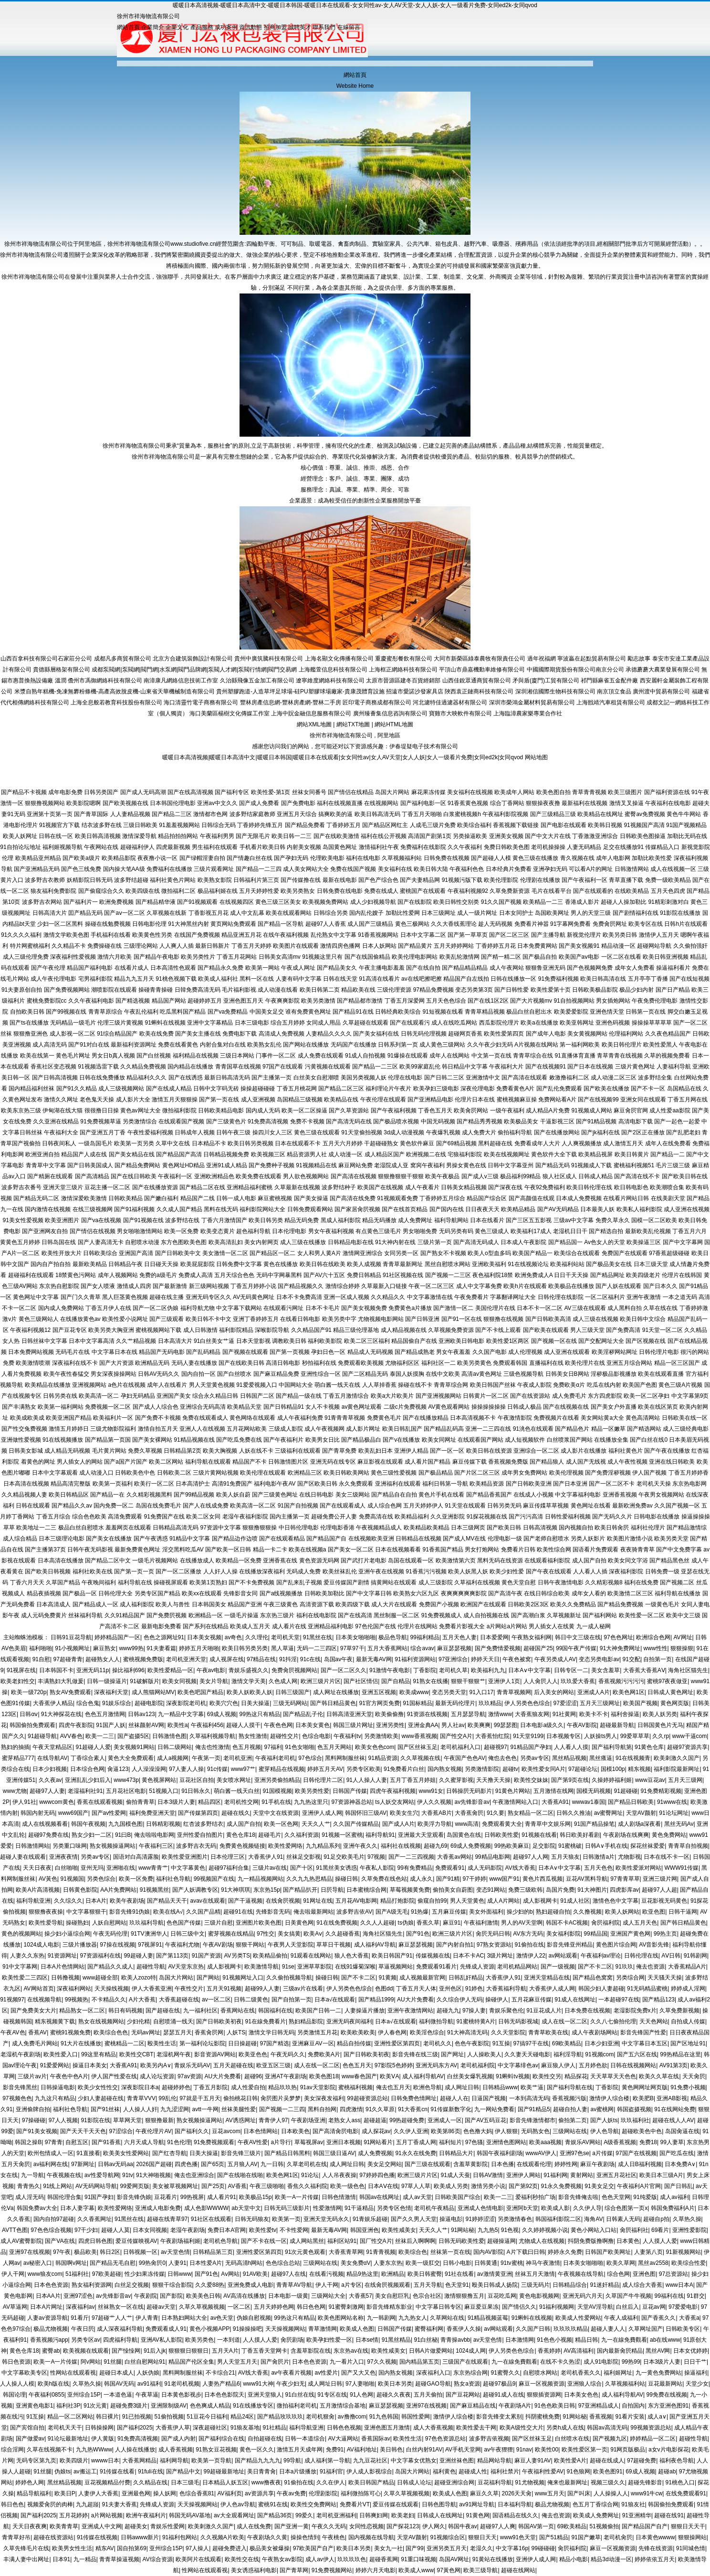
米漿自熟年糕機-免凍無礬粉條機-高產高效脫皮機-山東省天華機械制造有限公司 (114, 691)
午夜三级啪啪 (267, 2186)
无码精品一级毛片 (73, 1022)
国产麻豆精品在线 (473, 2405)
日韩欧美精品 (125, 1198)
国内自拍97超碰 (53, 2219)
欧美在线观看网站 (289, 913)
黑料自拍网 (322, 2109)
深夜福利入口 (433, 2372)
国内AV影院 (488, 2252)
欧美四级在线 (142, 891)
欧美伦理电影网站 (415, 956)
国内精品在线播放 (190, 1066)
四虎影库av (624, 1889)
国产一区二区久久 (343, 1670)
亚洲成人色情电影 (480, 2208)
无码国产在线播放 (353, 1044)
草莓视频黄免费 (410, 1889)
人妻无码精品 (584, 847)
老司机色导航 (220, 2241)
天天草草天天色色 (613, 2076)
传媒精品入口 (662, 847)
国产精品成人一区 (95, 1604)
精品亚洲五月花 (241, 935)
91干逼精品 (359, 2208)
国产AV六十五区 (324, 1275)
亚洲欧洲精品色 (214, 1176)
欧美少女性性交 (98, 2087)
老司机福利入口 (460, 1747)
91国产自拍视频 (298, 1505)
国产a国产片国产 (125, 1461)
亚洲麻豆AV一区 (313, 2043)
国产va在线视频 (101, 1220)
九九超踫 (87, 2504)
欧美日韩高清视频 (98, 836)
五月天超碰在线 (233, 2065)
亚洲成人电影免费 (158, 2208)
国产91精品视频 (596, 1121)
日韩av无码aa (115, 2164)
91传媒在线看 (117, 2471)
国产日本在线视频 (590, 1066)
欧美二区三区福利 (367, 1341)
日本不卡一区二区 (540, 1308)
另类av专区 (534, 1758)
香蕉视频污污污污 (621, 1681)
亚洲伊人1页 (504, 1681)
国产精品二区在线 (202, 1187)
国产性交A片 (456, 1736)
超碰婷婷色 (176, 2087)
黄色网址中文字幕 (36, 1297)
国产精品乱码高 (444, 1428)
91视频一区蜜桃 (342, 1835)
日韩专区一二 (571, 1670)
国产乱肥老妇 (683, 1132)
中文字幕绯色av (518, 2065)
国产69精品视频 (456, 1143)
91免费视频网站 (332, 2570)
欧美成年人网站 (514, 792)
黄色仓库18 (240, 1835)
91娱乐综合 (116, 1703)
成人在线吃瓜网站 (454, 1022)
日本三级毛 (185, 2482)
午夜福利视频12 (30, 1330)
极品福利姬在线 (218, 891)
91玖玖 (624, 1966)
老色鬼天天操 (97, 1099)
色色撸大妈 (477, 2131)
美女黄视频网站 (587, 1033)
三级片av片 (32, 2076)
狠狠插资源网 (544, 2394)
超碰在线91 (668, 2515)
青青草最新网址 (403, 1264)
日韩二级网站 (174, 1747)
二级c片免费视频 (405, 1406)
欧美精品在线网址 (600, 814)
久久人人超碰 (377, 1922)
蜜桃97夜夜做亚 (667, 1681)
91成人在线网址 (574, 1999)
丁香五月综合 (53, 1516)
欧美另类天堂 (671, 1538)
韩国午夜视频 (88, 1824)
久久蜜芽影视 (456, 1780)
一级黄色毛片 (662, 1604)
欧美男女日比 (322, 1439)
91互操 (501, 2043)
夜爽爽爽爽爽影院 (464, 1593)
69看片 (660, 2230)
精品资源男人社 (307, 1154)
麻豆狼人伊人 (558, 2065)
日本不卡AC (468, 1955)
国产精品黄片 (415, 945)
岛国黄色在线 (464, 1835)
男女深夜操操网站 (113, 1374)
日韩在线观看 (33, 1505)
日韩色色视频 (344, 2427)
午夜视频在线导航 (581, 2274)
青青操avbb (455, 2339)
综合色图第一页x (626, 2208)
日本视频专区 (563, 1736)
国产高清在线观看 (524, 1077)
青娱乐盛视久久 (249, 1670)
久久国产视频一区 (677, 1505)
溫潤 (60, 680)
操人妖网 (164, 2493)
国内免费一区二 (114, 1505)
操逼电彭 (450, 2219)
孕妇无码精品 (138, 1396)
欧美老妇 (402, 2515)
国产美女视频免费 (364, 1308)
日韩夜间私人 (59, 1143)
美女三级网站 (352, 1494)
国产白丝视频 (153, 1055)
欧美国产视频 (640, 1703)
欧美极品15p (255, 2197)
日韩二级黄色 (251, 1999)
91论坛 (310, 2175)
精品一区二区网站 (70, 2416)
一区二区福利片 (605, 1297)
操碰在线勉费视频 (108, 924)
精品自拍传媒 (354, 2043)
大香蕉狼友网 (532, 1714)
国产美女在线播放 (109, 1538)
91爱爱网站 (54, 2065)
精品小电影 (573, 2559)
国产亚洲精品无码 (37, 869)
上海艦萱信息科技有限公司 (333, 669)
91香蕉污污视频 (426, 1571)
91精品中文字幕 (189, 1538)
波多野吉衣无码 (196, 1846)
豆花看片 (165, 2197)
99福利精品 (424, 1637)
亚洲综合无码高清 (203, 1406)
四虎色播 (186, 2164)
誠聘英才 (299, 27)
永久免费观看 (356, 1483)
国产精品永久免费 (220, 967)
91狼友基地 (245, 2427)
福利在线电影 (363, 858)
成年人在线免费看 (668, 1143)
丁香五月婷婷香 (688, 1472)
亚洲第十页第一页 (50, 814)
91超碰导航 (42, 1736)
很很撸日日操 (101, 1110)
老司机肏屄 (618, 2537)
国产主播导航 (548, 935)
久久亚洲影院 (447, 1516)
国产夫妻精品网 (420, 880)
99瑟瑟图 (505, 1725)
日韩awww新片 (140, 2537)
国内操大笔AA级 (124, 869)
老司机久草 (453, 1670)
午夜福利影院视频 (505, 814)
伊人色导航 (604, 2131)
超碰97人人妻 (47, 1791)
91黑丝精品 (396, 2339)
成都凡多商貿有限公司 (122, 658)
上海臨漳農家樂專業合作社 (527, 713)
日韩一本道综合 (305, 2438)
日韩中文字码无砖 (216, 1088)
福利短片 (450, 2142)
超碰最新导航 (617, 1725)
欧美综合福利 (474, 825)
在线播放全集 (611, 1439)
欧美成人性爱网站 (578, 2317)
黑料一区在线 (257, 978)
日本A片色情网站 (62, 1966)
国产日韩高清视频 (55, 1077)
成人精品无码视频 (67, 1450)
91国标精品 (417, 1703)
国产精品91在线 (353, 1011)
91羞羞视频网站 (179, 825)
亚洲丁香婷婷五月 (256, 1319)
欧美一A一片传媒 (297, 2197)
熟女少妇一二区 (92, 1835)
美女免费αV (356, 2263)
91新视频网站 (683, 2252)
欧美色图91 (607, 2471)
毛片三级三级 (673, 1165)
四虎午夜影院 (76, 1725)
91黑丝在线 (317, 1637)
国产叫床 (578, 2493)
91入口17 (482, 1692)
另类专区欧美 (363, 1769)
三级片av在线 (269, 1867)
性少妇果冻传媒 (145, 2274)
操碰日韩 (346, 1878)
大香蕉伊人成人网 (552, 1988)
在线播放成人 (197, 1560)
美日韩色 (391, 2449)
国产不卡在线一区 (264, 2241)
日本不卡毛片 (322, 1308)
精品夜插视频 (44, 1593)
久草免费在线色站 (384, 1878)
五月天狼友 (565, 1856)
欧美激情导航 (261, 1966)
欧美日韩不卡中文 (208, 1319)
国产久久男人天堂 (414, 2219)
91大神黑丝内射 (188, 924)
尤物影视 (629, 1856)
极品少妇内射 (636, 989)
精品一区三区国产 (677, 1363)
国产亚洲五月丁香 (102, 1132)
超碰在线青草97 (167, 2219)
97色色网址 (618, 1637)
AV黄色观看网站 (449, 1406)
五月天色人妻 (459, 1637)
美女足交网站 (384, 2164)
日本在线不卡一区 (666, 1856)
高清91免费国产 (232, 1483)
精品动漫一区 (618, 945)
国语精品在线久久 (515, 2515)
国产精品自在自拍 (394, 1494)
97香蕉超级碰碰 (669, 1253)
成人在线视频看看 (45, 1824)
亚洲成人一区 (445, 2120)
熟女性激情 (253, 1736)
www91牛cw (646, 2493)
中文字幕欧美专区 (24, 2372)
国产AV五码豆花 (485, 2120)
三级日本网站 (237, 1055)
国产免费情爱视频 (498, 1648)
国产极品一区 (80, 1593)
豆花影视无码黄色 (664, 1900)
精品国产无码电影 (162, 1352)
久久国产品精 (203, 1911)
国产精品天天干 (167, 1900)
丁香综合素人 (88, 1758)
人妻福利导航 (674, 1066)
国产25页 (213, 2186)
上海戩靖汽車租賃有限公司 (610, 702)
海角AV (593, 2219)
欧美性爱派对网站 (638, 1867)
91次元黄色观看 (305, 2252)
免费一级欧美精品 (668, 880)
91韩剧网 (695, 1955)
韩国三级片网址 (353, 1725)
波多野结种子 (339, 1187)
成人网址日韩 (462, 2087)
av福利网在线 (50, 2164)
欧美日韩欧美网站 (346, 1472)
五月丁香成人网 (416, 2142)
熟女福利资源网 (92, 2285)
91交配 (631, 1659)
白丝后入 (627, 2307)
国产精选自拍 (606, 1231)
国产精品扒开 (300, 1889)
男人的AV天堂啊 (522, 1922)
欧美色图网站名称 (341, 2317)
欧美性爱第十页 (551, 989)
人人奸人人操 (220, 1571)
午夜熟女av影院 (282, 2559)
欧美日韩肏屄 (612, 1527)
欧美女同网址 (439, 1439)
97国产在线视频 (636, 2153)
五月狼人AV (243, 2164)
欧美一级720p (29, 1692)
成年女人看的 (589, 1593)
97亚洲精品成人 (598, 2405)
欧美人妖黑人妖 (468, 1571)
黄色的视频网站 (21, 1933)
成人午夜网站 (507, 967)
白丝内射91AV (424, 2449)
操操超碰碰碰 (257, 1088)
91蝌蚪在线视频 (165, 1022)
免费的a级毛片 (158, 1275)
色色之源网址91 (164, 1637)
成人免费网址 (415, 1220)
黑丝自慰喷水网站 (447, 1264)
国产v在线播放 (401, 1439)
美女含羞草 (605, 1670)
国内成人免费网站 (61, 1308)
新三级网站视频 (209, 1286)
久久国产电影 (489, 1352)
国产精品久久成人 (110, 1966)
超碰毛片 (269, 1835)
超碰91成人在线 (503, 2394)
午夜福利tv (347, 1736)
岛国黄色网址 (340, 847)
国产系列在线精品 (206, 1626)
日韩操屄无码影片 (469, 1791)
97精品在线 (261, 1659)
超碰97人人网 (530, 1856)
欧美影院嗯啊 (83, 803)
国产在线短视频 (689, 978)
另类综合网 (630, 1977)
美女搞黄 (289, 1933)
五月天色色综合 (446, 1000)
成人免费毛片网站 (35, 2043)
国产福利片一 (80, 902)
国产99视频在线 (66, 1011)
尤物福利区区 (402, 1363)
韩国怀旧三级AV (365, 1813)
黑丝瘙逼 (600, 1758)
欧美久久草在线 (659, 2076)
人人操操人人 (611, 2493)
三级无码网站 (290, 1703)
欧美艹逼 (532, 2087)
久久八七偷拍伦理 (613, 2021)
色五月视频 (246, 1747)
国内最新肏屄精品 (620, 2350)
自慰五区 (76, 2142)
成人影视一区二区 (72, 1033)
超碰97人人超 (659, 1889)
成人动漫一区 (345, 1154)
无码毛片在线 (72, 1352)
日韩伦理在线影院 (561, 1297)
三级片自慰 (218, 1922)
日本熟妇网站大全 (184, 2317)
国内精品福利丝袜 (31, 1088)
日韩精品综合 (570, 2285)
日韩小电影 (457, 2263)
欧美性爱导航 (46, 1922)
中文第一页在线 (491, 1055)
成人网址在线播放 (336, 1692)
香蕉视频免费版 (508, 1461)
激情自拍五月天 (158, 1428)
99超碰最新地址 (223, 2471)
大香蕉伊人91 (265, 1856)
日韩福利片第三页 (256, 880)
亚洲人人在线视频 (202, 1428)
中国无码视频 (438, 1121)
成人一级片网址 (477, 913)
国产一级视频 (558, 1966)
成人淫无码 (29, 2197)
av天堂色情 (175, 2252)
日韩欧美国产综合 (457, 2197)
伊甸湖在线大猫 (62, 1110)
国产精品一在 (107, 1494)
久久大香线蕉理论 (454, 924)
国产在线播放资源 (155, 1187)
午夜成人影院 (534, 1385)
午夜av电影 (211, 1670)
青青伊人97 (273, 2120)
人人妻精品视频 (130, 814)
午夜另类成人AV (555, 1659)
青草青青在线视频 (620, 1055)
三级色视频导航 (523, 1374)
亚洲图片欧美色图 (259, 1922)
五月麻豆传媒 (449, 1911)
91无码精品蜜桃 (647, 1988)
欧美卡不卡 (593, 1714)
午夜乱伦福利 (141, 1011)
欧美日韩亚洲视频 (666, 956)
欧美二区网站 (166, 1461)
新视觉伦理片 (584, 935)
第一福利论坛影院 (202, 2043)
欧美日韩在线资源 (489, 1450)
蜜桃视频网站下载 (158, 1330)
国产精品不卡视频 (24, 792)
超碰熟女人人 (102, 1659)
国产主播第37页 (45, 1549)
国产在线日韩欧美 (134, 1176)
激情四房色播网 (340, 945)
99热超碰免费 (406, 2120)
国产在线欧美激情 (336, 836)
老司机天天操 (654, 1483)
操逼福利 (695, 2372)
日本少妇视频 (49, 1769)
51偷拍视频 (169, 2416)
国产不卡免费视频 (251, 1582)
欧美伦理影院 (501, 880)
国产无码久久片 (612, 1516)
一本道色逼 (118, 2394)
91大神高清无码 (467, 2032)
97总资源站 (673, 2274)
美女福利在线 (395, 869)
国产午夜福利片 (283, 1439)
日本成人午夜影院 (523, 1242)
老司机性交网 (241, 1802)
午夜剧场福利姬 (180, 2241)
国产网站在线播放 (306, 1044)
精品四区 (209, 1802)
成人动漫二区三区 (614, 1077)
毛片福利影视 (239, 989)
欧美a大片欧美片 (392, 1396)
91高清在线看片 (379, 978)
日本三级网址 (438, 913)
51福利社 (77, 2274)
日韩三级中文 (187, 1933)
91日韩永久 (195, 1791)
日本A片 (95, 1900)
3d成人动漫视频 (404, 1132)
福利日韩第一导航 (445, 1483)
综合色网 (618, 2274)
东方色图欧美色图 (184, 1242)
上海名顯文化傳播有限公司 (339, 658)
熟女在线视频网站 (101, 2021)
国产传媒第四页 (198, 1813)
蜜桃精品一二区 (124, 2043)
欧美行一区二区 (154, 1483)
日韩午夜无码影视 (90, 1549)
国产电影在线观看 (563, 825)
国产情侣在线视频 (92, 1231)
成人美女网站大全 (306, 869)
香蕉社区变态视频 (53, 1066)
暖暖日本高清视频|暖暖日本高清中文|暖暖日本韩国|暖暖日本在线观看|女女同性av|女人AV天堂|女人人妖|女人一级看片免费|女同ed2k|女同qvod (342, 757)
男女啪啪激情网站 (140, 1231)
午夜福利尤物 (182, 1944)
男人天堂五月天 (237, 2361)
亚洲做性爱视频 (21, 1439)
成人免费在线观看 (321, 1055)
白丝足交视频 (132, 2285)
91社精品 (274, 2427)
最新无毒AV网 (374, 1659)
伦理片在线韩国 (682, 1275)
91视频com (599, 2054)
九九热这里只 (311, 1802)
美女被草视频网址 (175, 2186)
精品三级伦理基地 (356, 1330)
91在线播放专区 (253, 2405)
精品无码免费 (301, 1220)
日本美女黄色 (312, 1725)
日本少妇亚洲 (602, 2043)
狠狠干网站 (250, 1944)
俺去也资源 (650, 1966)
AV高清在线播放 (244, 2296)
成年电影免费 (65, 792)
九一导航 (32, 2175)
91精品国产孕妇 (530, 1747)
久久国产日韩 (533, 2328)
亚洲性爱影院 (689, 2230)
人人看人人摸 (571, 1747)
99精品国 (595, 1933)
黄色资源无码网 (319, 1560)
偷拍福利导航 (515, 1132)
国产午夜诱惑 (151, 1538)
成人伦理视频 (525, 1352)
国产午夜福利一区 (584, 880)
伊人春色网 (392, 2032)
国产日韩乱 (678, 2186)
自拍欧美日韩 (27, 1011)
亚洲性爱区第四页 (397, 2043)
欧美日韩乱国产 (402, 1428)
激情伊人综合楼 (609, 2098)
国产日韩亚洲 (422, 1319)
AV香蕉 (237, 2186)
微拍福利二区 (178, 891)
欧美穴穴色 (223, 1703)
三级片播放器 (80, 1944)
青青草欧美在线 (548, 2032)
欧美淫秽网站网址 (614, 1352)
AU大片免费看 (415, 1999)
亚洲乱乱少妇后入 (88, 1780)
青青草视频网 (514, 1692)
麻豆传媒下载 (469, 1461)
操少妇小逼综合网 (67, 1933)
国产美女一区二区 (351, 1549)
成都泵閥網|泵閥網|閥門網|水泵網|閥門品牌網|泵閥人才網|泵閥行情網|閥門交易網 (194, 669)
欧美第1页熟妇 (208, 1582)
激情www (500, 1714)
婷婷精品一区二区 (653, 2438)
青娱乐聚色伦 (506, 2010)
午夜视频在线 (64, 2175)
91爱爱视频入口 (256, 1385)
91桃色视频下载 (176, 978)
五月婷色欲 (593, 2065)
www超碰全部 (100, 1977)
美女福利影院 (563, 1933)
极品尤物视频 (50, 2328)
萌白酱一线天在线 (337, 1385)
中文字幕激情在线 (430, 1297)
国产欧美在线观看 (546, 1330)
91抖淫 (288, 1659)
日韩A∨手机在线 (606, 1846)
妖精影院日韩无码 (90, 880)
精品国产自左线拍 (466, 978)
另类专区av (85, 2339)
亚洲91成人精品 (226, 1165)
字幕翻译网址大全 (513, 1297)
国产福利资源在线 (667, 792)
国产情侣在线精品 (351, 792)
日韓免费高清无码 (197, 989)
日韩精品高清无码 (175, 1527)
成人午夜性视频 (627, 1461)
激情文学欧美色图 (66, 935)
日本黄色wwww (655, 2537)
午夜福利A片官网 (639, 2186)
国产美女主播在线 (198, 1033)
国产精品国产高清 (179, 1154)
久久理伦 (256, 1637)
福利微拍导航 (436, 2021)
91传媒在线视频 (97, 2537)
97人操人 (197, 2548)
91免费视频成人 (441, 1615)
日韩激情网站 (632, 869)
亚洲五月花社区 (616, 2175)
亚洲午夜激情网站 (410, 2010)
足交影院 (543, 1846)
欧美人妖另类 (660, 1714)
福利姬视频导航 (62, 847)
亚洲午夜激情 (643, 1297)
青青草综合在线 (533, 1055)
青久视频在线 (577, 858)
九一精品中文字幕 (181, 1714)
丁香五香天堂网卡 (264, 2350)
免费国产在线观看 (624, 1253)
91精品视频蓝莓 (488, 2317)
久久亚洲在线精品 (56, 1121)
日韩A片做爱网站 (431, 2350)
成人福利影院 (137, 1604)
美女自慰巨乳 (392, 2296)
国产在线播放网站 (557, 1132)
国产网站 (208, 1977)
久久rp (660, 1736)
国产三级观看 (166, 1319)
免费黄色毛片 (384, 1417)
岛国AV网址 (454, 2559)
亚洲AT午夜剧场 (285, 2076)
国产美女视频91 (579, 945)
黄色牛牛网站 (684, 814)
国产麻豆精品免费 (276, 1374)
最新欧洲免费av (632, 1505)
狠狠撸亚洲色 (30, 1033)
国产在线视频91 (545, 1066)
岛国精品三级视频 (300, 1099)
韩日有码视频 (125, 2010)
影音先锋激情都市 (532, 2120)
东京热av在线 (351, 2350)
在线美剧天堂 (668, 1198)
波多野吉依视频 (489, 2438)
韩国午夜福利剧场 (499, 2153)
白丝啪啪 (66, 1867)
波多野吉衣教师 (45, 880)
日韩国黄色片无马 (660, 1725)
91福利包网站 (179, 2537)
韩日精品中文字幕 (465, 1066)
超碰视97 (495, 1747)
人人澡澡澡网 (149, 1769)
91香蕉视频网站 (378, 935)
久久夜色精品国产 (668, 1033)
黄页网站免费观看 (233, 924)
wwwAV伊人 (540, 2153)
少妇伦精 (138, 2021)
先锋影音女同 (240, 1593)
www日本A (679, 2285)
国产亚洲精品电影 (430, 1099)
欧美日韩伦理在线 (589, 1187)
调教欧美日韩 (289, 1341)
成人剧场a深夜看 (639, 1824)
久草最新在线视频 (297, 1187)
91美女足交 (599, 2186)
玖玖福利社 (635, 2120)
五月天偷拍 (428, 2394)
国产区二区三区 (509, 935)
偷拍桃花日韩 (240, 2098)
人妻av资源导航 (47, 2317)
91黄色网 (478, 2515)
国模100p (613, 1769)
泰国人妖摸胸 (407, 1374)
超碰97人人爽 (497, 2526)
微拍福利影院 (179, 1110)
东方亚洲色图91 (668, 2405)
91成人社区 (574, 1900)
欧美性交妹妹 (531, 1780)
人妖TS (236, 2032)
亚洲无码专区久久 (208, 1297)
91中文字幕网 (19, 1966)
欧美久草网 (620, 2263)
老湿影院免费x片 (635, 2010)
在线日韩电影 (316, 1494)
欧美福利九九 (488, 1670)
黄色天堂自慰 (518, 1582)
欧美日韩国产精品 (371, 2482)
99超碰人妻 (138, 1955)
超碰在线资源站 (53, 2537)
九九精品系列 (323, 1846)
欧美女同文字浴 (628, 1560)
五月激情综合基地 (342, 2405)
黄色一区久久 (257, 2449)
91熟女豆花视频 (216, 2449)
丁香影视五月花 (208, 913)
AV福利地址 (362, 2449)
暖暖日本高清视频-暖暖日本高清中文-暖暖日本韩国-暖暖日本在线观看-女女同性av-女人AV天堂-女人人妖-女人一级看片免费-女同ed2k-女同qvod (355, 5)
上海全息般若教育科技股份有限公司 (116, 702)
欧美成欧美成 (27, 1417)
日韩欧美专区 (683, 2328)
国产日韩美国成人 (90, 1165)
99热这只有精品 (260, 1714)
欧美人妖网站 (622, 1911)
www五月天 (549, 2493)
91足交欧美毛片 (344, 1856)
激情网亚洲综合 (363, 1253)
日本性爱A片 (205, 2263)
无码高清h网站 (244, 2263)
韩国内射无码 (38, 1813)
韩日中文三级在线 (578, 1637)
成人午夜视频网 (324, 1428)
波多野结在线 (182, 1220)
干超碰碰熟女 (381, 1143)
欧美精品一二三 (543, 902)
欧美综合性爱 (688, 2263)
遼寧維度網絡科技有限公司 (330, 680)
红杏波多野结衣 (203, 1824)
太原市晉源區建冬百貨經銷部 (403, 680)
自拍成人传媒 (688, 2021)
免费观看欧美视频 (361, 1363)
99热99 (631, 2361)
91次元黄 (95, 2405)
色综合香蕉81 (196, 2493)
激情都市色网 (210, 814)
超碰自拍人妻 (570, 2109)
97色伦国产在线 (375, 1626)
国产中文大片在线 (548, 836)
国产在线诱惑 (185, 1077)
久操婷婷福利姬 (612, 1780)
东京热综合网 (470, 2372)
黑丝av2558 (653, 2263)
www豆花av (650, 1780)
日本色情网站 (260, 2131)
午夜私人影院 (377, 1867)
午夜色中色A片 (69, 2076)
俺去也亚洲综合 (194, 2175)
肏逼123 (117, 1769)
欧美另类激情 (318, 1000)
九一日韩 (272, 2164)
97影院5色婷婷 (394, 2065)
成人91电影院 (601, 2361)
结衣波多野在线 (102, 825)
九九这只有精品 (55, 2098)
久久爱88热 (209, 2285)
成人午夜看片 (422, 1187)
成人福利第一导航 (327, 2460)
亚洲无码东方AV (436, 2065)
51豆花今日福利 (207, 2416)
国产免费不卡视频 (158, 1417)
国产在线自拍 (423, 967)
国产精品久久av (72, 1505)
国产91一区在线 (461, 1319)
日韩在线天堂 (340, 978)
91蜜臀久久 (505, 2372)
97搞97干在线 (531, 2043)
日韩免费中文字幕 (239, 1264)
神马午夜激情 (543, 2263)
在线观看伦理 (534, 2164)
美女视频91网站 (134, 1747)
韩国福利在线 (275, 2010)
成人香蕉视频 (175, 2449)
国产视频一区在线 (554, 1341)
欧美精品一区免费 (238, 1560)
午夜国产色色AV (464, 1758)
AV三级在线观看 (585, 1308)
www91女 (431, 1791)
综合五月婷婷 (288, 1022)
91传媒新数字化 (450, 2109)
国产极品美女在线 (609, 1264)
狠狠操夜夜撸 (543, 803)
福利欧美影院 (325, 1341)
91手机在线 (276, 1802)
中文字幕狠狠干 (86, 1911)
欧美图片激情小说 (630, 1538)
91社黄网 (564, 1714)
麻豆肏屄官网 (631, 1110)
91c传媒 (217, 1769)
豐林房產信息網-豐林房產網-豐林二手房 (290, 702)
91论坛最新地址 (68, 2438)
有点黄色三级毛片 (378, 1231)
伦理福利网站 (626, 1033)
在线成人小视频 (533, 1494)
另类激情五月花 (317, 2032)
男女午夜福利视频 (331, 1231)
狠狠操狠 (681, 1648)
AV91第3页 (673, 2065)
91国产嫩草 (585, 2537)
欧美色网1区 (629, 1692)
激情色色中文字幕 (615, 1900)
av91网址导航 (476, 2504)
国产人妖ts (603, 2120)
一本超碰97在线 (618, 1999)
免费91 (335, 2449)
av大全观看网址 (234, 2515)
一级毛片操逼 (241, 1615)
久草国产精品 (63, 1582)
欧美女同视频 (179, 1681)
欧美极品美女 (521, 1121)
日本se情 (367, 2339)
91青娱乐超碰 (370, 2219)
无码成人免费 (303, 1571)
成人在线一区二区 (564, 2021)
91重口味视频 (418, 2559)
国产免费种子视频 (271, 1165)
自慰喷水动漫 (142, 1242)
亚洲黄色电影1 (34, 2405)
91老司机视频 (181, 2383)
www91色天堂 (518, 2537)
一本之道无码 (680, 1297)
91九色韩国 (383, 2416)
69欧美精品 (566, 2043)
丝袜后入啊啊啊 (415, 2241)
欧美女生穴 (404, 1813)
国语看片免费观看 (595, 1549)
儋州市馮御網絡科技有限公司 (105, 680)
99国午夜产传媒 (576, 1648)
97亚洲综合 (453, 1659)
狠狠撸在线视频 (503, 1319)
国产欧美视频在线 (125, 803)
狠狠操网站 (692, 2537)
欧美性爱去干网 (476, 2427)
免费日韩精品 (364, 1275)
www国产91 (504, 1878)
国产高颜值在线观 (531, 1198)
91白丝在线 (299, 2394)
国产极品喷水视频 (396, 1121)
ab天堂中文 (246, 2208)
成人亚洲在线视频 (687, 1209)
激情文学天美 (248, 1681)
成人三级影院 (435, 1582)
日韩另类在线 (60, 1396)
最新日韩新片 (212, 945)
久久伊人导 (587, 2208)
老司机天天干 (65, 2427)
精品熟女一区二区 (82, 2010)
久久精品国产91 (311, 1330)
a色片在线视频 (127, 1385)
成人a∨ (657, 2416)
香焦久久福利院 (307, 2186)
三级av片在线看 (303, 1988)
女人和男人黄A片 (319, 1253)
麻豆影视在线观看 (380, 1461)
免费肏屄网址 (610, 924)
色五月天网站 (334, 1747)
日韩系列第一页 (398, 1044)
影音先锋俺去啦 (578, 2197)
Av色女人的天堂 (604, 1242)
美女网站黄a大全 (602, 1417)
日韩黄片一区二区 (486, 1396)
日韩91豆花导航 (71, 1637)
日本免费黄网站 (537, 945)
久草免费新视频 (679, 2010)
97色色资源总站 (445, 2438)
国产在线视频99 (598, 1099)
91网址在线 (317, 1900)
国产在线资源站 (530, 1396)
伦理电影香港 (337, 1527)
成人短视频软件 (525, 1439)
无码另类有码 (456, 1231)
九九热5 (488, 2230)
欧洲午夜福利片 (146, 2515)
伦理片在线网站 (417, 1626)
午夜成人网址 (298, 967)
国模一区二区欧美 (654, 1220)
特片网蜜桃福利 (30, 945)
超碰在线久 (235, 1813)
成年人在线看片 (167, 1385)
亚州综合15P (83, 2394)
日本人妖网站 (379, 945)
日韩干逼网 (682, 1911)
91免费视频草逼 (100, 1121)
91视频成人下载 (591, 1165)
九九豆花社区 (370, 2460)
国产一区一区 (447, 1450)
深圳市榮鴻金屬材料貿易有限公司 (532, 702)
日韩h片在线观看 (686, 924)
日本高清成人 (53, 1604)
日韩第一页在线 (646, 1011)
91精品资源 (382, 1758)
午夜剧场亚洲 (308, 2120)
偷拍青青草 (140, 1802)
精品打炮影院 (397, 1900)
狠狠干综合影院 (172, 2285)
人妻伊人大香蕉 (98, 2493)
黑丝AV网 (658, 2350)
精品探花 (575, 2076)
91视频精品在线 (316, 1165)
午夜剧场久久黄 (267, 2537)
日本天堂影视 (253, 1341)
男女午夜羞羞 (453, 1352)
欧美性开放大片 (62, 1253)
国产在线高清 (355, 1615)
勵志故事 (638, 658)
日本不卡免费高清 (299, 1297)
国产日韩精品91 (283, 1406)
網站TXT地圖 (353, 724)
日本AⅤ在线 (383, 2186)
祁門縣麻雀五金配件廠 (609, 680)
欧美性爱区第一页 (584, 2449)
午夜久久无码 (329, 2526)
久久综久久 (68, 1900)
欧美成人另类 (451, 2186)
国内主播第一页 (290, 1516)
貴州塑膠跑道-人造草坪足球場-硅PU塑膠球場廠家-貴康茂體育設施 (300, 691)
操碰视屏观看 (171, 1582)
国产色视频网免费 (590, 967)
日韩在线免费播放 (102, 1077)
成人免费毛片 (569, 1396)
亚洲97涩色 (78, 2296)
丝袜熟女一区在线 (121, 2307)
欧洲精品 (392, 2274)
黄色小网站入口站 (593, 2230)
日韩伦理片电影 (659, 1352)
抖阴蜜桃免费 (542, 2416)
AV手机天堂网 (463, 2449)
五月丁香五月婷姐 (413, 1780)
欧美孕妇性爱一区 (329, 2339)
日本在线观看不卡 (298, 1143)
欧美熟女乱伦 (264, 1044)
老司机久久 (437, 2043)
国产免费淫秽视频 (608, 1472)
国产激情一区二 (453, 1308)
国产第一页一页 (134, 1571)
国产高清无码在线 (349, 1121)
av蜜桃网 (602, 2109)
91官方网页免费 (379, 1703)
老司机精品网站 (517, 1966)
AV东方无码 (528, 1933)
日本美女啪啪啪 (355, 1637)
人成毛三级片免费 (433, 825)
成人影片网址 (363, 1428)
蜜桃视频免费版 (143, 1659)
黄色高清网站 (643, 1417)
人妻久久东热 (27, 1955)
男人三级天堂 (587, 1330)
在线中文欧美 (443, 1374)
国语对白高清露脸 (136, 1856)
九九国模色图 (125, 1824)
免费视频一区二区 (108, 1406)
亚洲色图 (644, 2274)
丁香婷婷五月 (343, 825)
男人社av (453, 1725)
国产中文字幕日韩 (369, 1593)
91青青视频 (380, 2252)
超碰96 (253, 2076)
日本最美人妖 (597, 1209)
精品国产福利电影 (90, 967)
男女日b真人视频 (113, 1055)
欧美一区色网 (281, 1824)
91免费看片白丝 (404, 1769)
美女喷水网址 (234, 1780)
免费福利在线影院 (423, 847)
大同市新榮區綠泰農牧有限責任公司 (479, 658)
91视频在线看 (539, 1835)
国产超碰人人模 (491, 858)
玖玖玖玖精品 (570, 2328)
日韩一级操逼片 (107, 1681)
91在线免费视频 (336, 1922)
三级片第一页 (435, 1242)
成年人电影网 (613, 858)
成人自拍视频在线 (486, 1615)
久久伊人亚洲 (411, 2131)
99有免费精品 (414, 1867)
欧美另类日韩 (620, 935)
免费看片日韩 (518, 1549)
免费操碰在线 (104, 945)
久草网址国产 (645, 2328)
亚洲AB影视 (672, 2098)
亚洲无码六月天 (583, 2296)
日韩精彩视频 (163, 1824)
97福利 (273, 1747)
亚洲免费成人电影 (250, 2285)
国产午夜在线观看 (549, 1571)
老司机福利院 (477, 2065)
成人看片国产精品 (427, 1461)
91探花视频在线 (487, 1516)
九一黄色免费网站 (658, 2372)
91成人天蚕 (455, 2175)
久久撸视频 (587, 1911)
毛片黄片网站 (109, 1450)
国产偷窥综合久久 (101, 891)
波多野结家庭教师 (252, 814)
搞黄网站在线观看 (394, 1582)
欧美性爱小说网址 (125, 1319)
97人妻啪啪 (360, 2383)
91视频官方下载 (59, 825)
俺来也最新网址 (567, 2482)
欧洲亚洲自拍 (42, 1154)
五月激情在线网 (553, 1791)
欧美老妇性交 (17, 1681)
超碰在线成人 (607, 2460)
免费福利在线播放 (169, 869)
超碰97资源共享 (687, 1747)
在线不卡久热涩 (560, 2361)
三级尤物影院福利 (113, 1428)
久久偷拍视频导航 (289, 1977)
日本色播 (502, 2164)
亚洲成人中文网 (102, 2526)
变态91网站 (490, 1889)
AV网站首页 (39, 1988)
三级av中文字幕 (573, 1220)
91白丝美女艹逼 (214, 1341)
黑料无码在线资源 (500, 1560)
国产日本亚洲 (570, 1483)
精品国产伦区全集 (191, 2361)
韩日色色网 (311, 2307)
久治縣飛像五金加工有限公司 (257, 680)
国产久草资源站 (349, 1110)
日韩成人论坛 (414, 2482)
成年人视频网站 (118, 1275)
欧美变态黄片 (217, 1231)
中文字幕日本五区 (645, 2043)
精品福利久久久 (146, 1077)
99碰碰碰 (543, 2548)
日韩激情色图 (169, 1736)
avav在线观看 (207, 1900)
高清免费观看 (125, 1516)
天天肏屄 (693, 2076)
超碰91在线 (237, 1911)
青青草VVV (141, 2098)
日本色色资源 (51, 2285)
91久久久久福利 (21, 935)
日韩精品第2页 (182, 1450)
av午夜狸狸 (498, 2449)
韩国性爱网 (415, 2416)
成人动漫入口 (96, 1472)
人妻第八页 (648, 2252)
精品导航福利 (34, 2493)
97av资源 (189, 2076)
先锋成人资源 (477, 1966)
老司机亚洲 (237, 1758)
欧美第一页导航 (211, 2460)
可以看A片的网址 (591, 869)
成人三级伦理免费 (26, 956)
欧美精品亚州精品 (38, 858)
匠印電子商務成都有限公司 (377, 702)
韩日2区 (110, 2252)
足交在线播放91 (623, 847)
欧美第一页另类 (134, 1143)
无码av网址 (145, 2032)
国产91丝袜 (105, 2109)
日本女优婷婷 (690, 2350)
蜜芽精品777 (18, 1758)
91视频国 (72, 1878)
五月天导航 (428, 2285)
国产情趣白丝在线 (249, 858)
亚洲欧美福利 (489, 1264)
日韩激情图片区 (288, 1461)
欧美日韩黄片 (632, 1154)
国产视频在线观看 (245, 1352)
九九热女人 (412, 2317)
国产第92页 (523, 2186)
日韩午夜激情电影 (561, 1582)
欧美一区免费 (181, 1231)
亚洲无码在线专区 (333, 1461)
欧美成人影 (555, 2208)
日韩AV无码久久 (158, 1374)
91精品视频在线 (194, 1439)
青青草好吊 (16, 2537)
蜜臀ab (51, 2350)
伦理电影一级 (505, 1538)
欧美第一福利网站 (61, 1406)
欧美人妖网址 (20, 836)
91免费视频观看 (214, 2142)
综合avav (422, 1648)
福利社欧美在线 (93, 1571)
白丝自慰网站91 (145, 2361)
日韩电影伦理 (149, 924)
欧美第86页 (445, 2131)
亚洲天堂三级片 (63, 1187)
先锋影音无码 (273, 1911)
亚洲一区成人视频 (346, 1297)
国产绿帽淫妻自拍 (202, 858)
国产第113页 (172, 1955)
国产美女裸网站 (152, 1439)
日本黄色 (627, 2241)
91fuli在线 (150, 2471)
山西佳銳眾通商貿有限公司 (476, 680)
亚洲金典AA (423, 1725)
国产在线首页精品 (405, 1209)
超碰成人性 (473, 2471)
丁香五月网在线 (688, 1099)
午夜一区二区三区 (431, 1286)
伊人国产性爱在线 (114, 2076)
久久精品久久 (388, 1297)
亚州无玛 (92, 1867)
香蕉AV (37, 2032)
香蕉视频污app (49, 2339)
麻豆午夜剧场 (597, 2164)
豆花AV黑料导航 (586, 1878)
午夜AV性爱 (253, 2142)
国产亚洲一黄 (291, 2526)
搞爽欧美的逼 (335, 814)
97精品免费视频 (433, 989)
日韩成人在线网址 (440, 2515)
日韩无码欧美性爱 (461, 2241)
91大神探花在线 (61, 1714)
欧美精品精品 (518, 1209)
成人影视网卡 (540, 1900)
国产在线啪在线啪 (240, 2175)
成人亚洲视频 (258, 1099)
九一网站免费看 (494, 2109)
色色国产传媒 (184, 1922)
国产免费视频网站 (67, 989)
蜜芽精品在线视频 (281, 1769)
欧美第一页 (286, 2219)
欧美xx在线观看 (202, 1593)
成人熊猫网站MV (153, 1692)
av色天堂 (222, 2317)
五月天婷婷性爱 (259, 891)
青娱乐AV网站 (583, 2142)
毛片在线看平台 (552, 891)
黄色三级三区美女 (278, 902)
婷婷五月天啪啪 (199, 1648)
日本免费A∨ (680, 2164)
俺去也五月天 (393, 2087)
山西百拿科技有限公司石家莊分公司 (46, 658)
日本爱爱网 (494, 1637)
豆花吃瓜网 (502, 2296)
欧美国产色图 (640, 1385)
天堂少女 (697, 2383)
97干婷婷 (474, 1878)
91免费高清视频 (268, 1121)
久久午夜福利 (465, 847)
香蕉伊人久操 (464, 2328)
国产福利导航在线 (570, 2087)
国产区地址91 (687, 2043)
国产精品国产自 (326, 1538)
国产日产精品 (673, 989)
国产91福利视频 (134, 1209)
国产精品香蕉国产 (489, 1494)
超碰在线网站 (518, 2570)
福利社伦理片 (648, 1527)
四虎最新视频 (173, 847)
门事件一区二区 (276, 1055)
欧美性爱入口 (60, 2054)
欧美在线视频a (307, 1549)
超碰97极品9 (499, 2383)
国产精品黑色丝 (669, 1560)
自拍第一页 (657, 1659)
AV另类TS (237, 1955)
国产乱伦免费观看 (559, 1088)
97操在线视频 (117, 1944)
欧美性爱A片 (570, 2460)
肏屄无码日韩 (493, 1933)
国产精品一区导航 (280, 924)
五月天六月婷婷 (343, 1143)
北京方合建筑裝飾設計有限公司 (193, 658)
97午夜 (62, 2252)
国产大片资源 (116, 1363)
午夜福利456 (207, 1725)
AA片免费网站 (118, 1889)
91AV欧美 (255, 2274)
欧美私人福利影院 (639, 1209)
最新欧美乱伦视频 (648, 1231)
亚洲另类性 (390, 1725)
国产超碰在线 (163, 2010)
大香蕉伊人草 (173, 2427)
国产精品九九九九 (258, 2460)
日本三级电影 (252, 1022)
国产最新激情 (170, 1286)
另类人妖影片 (588, 1538)
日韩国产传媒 (350, 1791)
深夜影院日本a (140, 2087)
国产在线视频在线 (566, 1406)
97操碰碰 (33, 2120)
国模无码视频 (593, 1791)
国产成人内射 (178, 2438)
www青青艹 (153, 1867)
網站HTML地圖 (394, 724)
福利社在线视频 (401, 1846)
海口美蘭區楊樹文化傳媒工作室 (229, 713)
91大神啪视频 (153, 2175)
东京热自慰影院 (59, 1286)
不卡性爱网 (294, 2230)
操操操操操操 (488, 1406)
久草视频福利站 (402, 858)
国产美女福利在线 (376, 1033)
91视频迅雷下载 (98, 1066)
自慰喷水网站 (540, 2372)
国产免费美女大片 (33, 2010)
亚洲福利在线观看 (398, 1483)
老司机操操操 (548, 847)
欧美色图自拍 (553, 792)
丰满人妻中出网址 (26, 2559)
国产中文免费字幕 (679, 1549)
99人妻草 (671, 2142)
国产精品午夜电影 (156, 956)
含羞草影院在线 (311, 2350)
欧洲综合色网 (653, 1637)
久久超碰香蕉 (342, 1933)
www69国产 (73, 1813)
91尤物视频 (529, 2482)
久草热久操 (687, 2219)
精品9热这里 (362, 2274)
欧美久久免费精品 (573, 1604)
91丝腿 (112, 2361)
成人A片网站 (503, 1900)
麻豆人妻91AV (532, 2460)
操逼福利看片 (673, 967)
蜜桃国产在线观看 (423, 891)
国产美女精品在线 (132, 1154)
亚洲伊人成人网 (322, 1813)
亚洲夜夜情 (63, 1856)
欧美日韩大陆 (431, 869)
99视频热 (76, 1999)
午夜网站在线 (101, 847)
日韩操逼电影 (58, 2087)
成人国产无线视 (586, 1461)
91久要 (495, 1813)
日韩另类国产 (101, 792)
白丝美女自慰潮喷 (316, 1077)
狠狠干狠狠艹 (468, 1681)
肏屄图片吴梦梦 (281, 2098)
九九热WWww (94, 2449)
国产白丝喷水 (234, 1374)
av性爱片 (326, 2372)
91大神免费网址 (620, 1648)
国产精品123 (658, 1999)
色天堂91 (457, 2285)
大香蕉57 (360, 2296)
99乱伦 (167, 2098)
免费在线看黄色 (178, 1044)
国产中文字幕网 (683, 1242)
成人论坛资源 (157, 2076)
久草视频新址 (564, 1615)
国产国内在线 (446, 1209)
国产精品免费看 (305, 825)
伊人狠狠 (506, 2131)
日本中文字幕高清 (92, 1341)
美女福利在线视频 (470, 792)
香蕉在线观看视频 (100, 1802)
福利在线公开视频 (384, 836)
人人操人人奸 (140, 2109)
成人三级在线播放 (303, 1242)
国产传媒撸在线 (301, 880)
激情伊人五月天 (659, 935)
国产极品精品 (435, 1472)
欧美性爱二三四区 (25, 1977)
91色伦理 (178, 2142)
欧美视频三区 (268, 1154)
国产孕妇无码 (291, 858)
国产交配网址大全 (601, 1341)
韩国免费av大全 (37, 2208)
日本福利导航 (515, 2504)
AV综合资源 (158, 2559)
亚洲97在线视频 (29, 2252)
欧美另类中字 (339, 1319)
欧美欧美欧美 (358, 2032)
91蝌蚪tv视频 (513, 2076)
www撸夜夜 (266, 2482)
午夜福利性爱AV (543, 2471)
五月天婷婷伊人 (423, 1505)
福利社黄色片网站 (173, 880)
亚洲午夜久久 (360, 1846)
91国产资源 (206, 1955)
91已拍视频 (136, 2416)
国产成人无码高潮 (143, 792)
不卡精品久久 (109, 1999)
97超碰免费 (641, 2460)
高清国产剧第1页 (429, 836)
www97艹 (243, 1769)
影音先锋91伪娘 (129, 1911)
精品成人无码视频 (370, 1352)
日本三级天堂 (651, 1264)
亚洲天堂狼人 (265, 2394)
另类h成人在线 (565, 2427)
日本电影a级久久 (542, 1725)
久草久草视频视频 (202, 2307)
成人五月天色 (640, 1922)
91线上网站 (57, 2186)
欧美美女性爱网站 (126, 2153)
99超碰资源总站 (367, 2098)
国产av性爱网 (109, 1813)
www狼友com (45, 2274)
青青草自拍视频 (688, 1846)
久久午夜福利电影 (91, 1000)
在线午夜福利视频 (286, 935)
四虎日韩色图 (95, 2241)
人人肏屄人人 (540, 1681)
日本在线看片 (487, 1220)
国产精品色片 (572, 1428)
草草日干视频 (333, 1944)
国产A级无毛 (392, 1911)
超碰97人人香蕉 (325, 924)
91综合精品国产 (117, 1033)
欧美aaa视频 (545, 2142)
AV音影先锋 (654, 1944)
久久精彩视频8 (604, 1582)
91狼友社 (633, 2504)
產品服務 (201, 27)
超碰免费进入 (229, 2548)
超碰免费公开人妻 (334, 1516)
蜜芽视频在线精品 (231, 1933)
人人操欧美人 (484, 2054)
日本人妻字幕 (77, 2208)
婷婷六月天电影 (375, 2570)
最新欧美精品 (90, 1264)
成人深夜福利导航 (120, 2328)
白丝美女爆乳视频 (470, 2076)
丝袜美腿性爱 (238, 2109)
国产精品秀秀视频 (479, 1121)
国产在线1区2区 (488, 1000)
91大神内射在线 (395, 1242)
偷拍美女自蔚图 (453, 1889)
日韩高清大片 (49, 913)
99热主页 (665, 1933)
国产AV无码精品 (558, 1209)
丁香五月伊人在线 (108, 1308)
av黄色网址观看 (362, 1406)
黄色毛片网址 (73, 1055)
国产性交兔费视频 (24, 1428)
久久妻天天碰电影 (527, 2054)
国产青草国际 (91, 814)
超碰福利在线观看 (31, 1275)
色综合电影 (316, 1736)
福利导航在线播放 (677, 1593)
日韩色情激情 (339, 2197)
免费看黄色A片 (515, 1088)
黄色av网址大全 (140, 1110)
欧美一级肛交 (423, 2263)
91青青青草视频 (344, 1417)
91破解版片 (144, 1681)
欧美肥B (643, 2098)
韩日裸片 (107, 2416)
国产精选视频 (132, 1000)
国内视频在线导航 (371, 2537)
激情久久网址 (61, 1099)
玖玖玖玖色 (351, 2559)
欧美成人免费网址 (596, 2515)
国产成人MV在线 (464, 1538)
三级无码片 (535, 2285)
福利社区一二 (438, 1363)
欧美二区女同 (203, 1516)
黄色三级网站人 (39, 1319)
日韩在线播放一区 (513, 978)
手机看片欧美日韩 (262, 847)
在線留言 (348, 27)
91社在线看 (459, 2274)
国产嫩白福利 (161, 1198)
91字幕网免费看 (570, 924)
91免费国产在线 (164, 1516)
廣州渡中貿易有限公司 (661, 691)
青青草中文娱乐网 (548, 1824)
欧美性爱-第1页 (271, 792)
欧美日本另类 (395, 2383)
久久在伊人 (330, 2482)
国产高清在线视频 (353, 1176)
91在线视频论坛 (528, 1264)
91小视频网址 (72, 1648)
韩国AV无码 (119, 2383)
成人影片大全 (133, 1099)
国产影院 (171, 2296)
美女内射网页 (261, 1242)
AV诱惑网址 (241, 2120)
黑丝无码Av (679, 1824)
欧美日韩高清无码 (377, 814)
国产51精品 (553, 2537)
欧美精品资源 (487, 1483)
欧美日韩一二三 (291, 836)
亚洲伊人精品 (411, 1450)
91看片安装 (630, 2416)
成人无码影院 (485, 1867)
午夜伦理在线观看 (383, 1099)
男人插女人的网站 (80, 1461)
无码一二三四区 (317, 1648)
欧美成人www (416, 2570)
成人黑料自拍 (624, 1308)
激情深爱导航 (139, 836)
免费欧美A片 (324, 2054)
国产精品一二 (667, 1154)
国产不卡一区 (648, 1088)
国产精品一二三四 (259, 869)
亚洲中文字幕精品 (210, 1022)
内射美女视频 (304, 847)
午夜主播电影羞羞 (382, 967)
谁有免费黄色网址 (308, 1011)
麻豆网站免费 (355, 1165)
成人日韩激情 (200, 1330)
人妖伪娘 (147, 2372)
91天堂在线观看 (465, 1505)
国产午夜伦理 (48, 967)
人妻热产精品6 (221, 2383)
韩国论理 (14, 2394)
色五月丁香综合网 (595, 2504)
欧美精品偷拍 (270, 1955)
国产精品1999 (376, 1999)
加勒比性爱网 (403, 913)
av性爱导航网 (101, 2175)
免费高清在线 (376, 1516)
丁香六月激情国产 (224, 1220)
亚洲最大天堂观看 (421, 1835)
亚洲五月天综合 (297, 814)
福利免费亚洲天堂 (152, 1813)
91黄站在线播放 (492, 2559)
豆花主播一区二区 (107, 1187)
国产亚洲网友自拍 (45, 1231)
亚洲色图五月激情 (387, 2427)
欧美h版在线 (54, 2383)
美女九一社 (388, 2548)
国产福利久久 (192, 2131)
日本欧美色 (295, 2131)
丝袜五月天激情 (535, 2274)
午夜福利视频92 (468, 891)
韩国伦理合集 (64, 2197)
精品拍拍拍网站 (178, 836)
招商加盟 (275, 27)
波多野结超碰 (131, 880)
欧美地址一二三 (36, 1527)
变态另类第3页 (474, 989)
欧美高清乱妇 (226, 1242)
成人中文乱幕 (247, 913)
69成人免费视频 (470, 1846)
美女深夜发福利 (324, 2098)
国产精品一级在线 (299, 1396)
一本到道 (228, 2339)
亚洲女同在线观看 (643, 1099)
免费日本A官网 (227, 2230)
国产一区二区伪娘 (155, 1308)
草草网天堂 (127, 2120)
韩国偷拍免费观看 (32, 1725)
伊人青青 (147, 2317)
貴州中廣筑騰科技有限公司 (268, 658)
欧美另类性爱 (312, 1791)
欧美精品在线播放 (48, 1385)
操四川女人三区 (272, 1132)
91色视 (510, 2230)
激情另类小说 (488, 2186)
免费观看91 (449, 1867)
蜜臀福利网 (429, 2328)
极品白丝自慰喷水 (81, 1527)
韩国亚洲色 (364, 2230)
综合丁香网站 (507, 803)
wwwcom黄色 (56, 1802)
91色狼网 (578, 2471)
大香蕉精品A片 (687, 1966)
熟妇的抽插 (15, 1747)
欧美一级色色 (347, 2186)
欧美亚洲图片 (62, 1220)
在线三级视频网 (93, 1209)
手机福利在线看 (111, 935)
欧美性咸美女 (399, 2230)
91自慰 (41, 1659)
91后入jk (155, 2350)
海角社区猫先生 (688, 1670)
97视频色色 (16, 2098)
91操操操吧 (247, 2328)
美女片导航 (213, 1681)
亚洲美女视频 (506, 836)
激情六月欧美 (114, 956)
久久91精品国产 (124, 1615)
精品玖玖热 (282, 2087)
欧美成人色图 (357, 2328)
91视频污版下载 (462, 880)
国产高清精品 (92, 1176)
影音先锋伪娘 (134, 2197)
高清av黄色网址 (481, 1374)
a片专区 (351, 2285)
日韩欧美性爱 (501, 1835)
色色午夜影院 (472, 2043)
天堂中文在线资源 (276, 1813)
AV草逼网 (15, 2307)
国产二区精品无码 (365, 1374)
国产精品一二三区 (375, 1066)
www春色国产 (359, 2076)
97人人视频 (63, 2120)
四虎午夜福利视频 (393, 1791)
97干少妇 (86, 2230)
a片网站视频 (107, 2515)
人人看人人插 (590, 1571)
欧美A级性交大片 (521, 2427)
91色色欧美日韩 (554, 2405)
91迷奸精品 (604, 2285)
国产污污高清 (526, 1516)
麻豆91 (451, 1922)
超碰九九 (448, 2010)
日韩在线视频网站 (633, 2065)
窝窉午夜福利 (427, 1165)
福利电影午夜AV (274, 1483)
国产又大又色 (358, 2372)
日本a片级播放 (298, 2471)
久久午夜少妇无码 (490, 1044)
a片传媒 (602, 2153)
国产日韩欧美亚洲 (529, 1483)
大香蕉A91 (555, 1802)
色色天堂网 (616, 2197)
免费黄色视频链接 (242, 1846)
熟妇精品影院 (306, 2021)
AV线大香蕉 (520, 1867)
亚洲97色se (574, 2153)
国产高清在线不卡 (637, 1176)
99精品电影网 (492, 1856)
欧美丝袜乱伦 (340, 1571)
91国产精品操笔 (594, 1824)
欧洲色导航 (427, 2087)
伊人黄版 (102, 2438)
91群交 (695, 2296)
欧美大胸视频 (220, 1450)
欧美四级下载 (352, 1604)
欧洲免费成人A (534, 1275)
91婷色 (474, 1988)
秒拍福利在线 (319, 1363)
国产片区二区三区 (477, 1472)
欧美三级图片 (625, 792)
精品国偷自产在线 (414, 1341)
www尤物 (15, 1791)
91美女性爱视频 (23, 1220)
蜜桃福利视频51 (634, 1165)
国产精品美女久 (337, 967)
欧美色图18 (323, 2076)
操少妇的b (520, 1911)
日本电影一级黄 (288, 2296)
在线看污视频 (326, 2274)
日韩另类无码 (504, 1505)
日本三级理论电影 (61, 1538)
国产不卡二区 (595, 1966)
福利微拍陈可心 (361, 2493)
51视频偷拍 (603, 2526)
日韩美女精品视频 (464, 1187)
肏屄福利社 (634, 2230)
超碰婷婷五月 (205, 1000)
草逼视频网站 (395, 1966)
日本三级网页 (468, 1527)
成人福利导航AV (423, 2076)
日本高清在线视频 (26, 1483)
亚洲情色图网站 (506, 2142)
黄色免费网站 (669, 1835)
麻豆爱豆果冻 (481, 2307)
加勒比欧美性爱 (652, 858)
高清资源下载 (317, 1604)
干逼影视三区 (557, 1121)
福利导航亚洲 (33, 1900)
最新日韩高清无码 (227, 1077)
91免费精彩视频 (660, 1791)
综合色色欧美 (89, 1516)
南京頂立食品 (614, 691)
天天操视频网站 (285, 2328)
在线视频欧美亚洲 (371, 1538)
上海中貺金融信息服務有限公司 (311, 713)
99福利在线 (669, 2296)
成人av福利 (674, 2197)
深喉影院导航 (272, 1330)
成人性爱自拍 (248, 2087)
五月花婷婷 (73, 2515)
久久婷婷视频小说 (545, 2230)
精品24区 (242, 2416)
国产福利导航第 (612, 1747)
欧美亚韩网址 (577, 1022)
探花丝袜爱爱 (647, 1846)
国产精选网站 (644, 1428)
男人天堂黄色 (467, 1900)
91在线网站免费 (674, 2109)
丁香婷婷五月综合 (442, 1198)
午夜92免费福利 (544, 1187)
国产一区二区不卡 (612, 1483)
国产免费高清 (623, 1330)
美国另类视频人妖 (363, 1077)
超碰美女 (136, 2526)
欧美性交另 (546, 2076)
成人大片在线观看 (394, 1604)
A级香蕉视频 (620, 2142)
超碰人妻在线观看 (23, 1856)
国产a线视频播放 (281, 1593)
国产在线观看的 (593, 891)
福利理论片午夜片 (388, 1088)
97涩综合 (121, 2131)
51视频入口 (163, 1791)
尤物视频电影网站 (381, 1319)
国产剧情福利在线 (635, 913)
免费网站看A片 (557, 1099)
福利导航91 (380, 1835)
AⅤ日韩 (670, 1955)
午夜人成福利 (621, 2317)
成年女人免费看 (635, 967)
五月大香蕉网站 (387, 1648)
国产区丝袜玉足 (417, 1747)
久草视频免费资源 (451, 1330)
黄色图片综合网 (616, 1944)
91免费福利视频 (558, 978)
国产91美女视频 (36, 2131)
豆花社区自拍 (196, 1780)
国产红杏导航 (169, 2153)
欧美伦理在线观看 (263, 1472)
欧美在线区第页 (658, 1406)
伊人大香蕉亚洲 (152, 1988)
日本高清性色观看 (173, 967)
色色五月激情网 (105, 1714)
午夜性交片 (189, 1988)
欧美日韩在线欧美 (322, 1264)
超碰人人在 (454, 2098)
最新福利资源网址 (134, 1044)
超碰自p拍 (656, 2219)
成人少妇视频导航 (373, 902)
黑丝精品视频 (569, 1758)
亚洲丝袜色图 (456, 2460)
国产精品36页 (274, 2515)
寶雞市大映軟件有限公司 (460, 713)
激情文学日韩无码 (271, 2032)
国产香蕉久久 (658, 2317)
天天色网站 (653, 2021)
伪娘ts (62, 2471)
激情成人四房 (134, 1286)
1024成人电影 (42, 1944)
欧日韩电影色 (631, 1187)
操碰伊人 (496, 1999)
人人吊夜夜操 (339, 2175)
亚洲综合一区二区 (536, 1450)
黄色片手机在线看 (441, 1494)
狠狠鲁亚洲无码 (545, 967)
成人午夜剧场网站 (594, 2032)
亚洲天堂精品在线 (547, 1977)
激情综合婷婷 (342, 1286)
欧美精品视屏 (595, 1154)
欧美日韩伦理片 (622, 1044)
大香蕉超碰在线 (179, 1999)
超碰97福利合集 (229, 1867)
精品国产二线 (197, 1198)
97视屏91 (150, 1944)
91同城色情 (690, 2548)
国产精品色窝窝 (593, 1977)
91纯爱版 (645, 2197)
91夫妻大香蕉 (119, 2504)
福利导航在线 (135, 1582)
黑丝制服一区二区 (396, 1615)
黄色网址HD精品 (183, 1165)
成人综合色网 (384, 1505)
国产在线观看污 (410, 1022)
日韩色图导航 (439, 2504)
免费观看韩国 (510, 1363)
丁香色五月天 (435, 1110)
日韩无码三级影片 (287, 2208)
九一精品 (84, 2559)
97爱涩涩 (565, 1703)
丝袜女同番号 (309, 792)
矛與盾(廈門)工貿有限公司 (545, 680)
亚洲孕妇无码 (550, 869)
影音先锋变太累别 (499, 2416)
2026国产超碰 (154, 2164)
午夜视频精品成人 (379, 1527)
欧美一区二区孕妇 (646, 1396)
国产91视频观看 (197, 902)
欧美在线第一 (37, 1055)
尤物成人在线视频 (541, 2241)
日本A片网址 (46, 2307)
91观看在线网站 (311, 1955)
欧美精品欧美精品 (426, 1527)
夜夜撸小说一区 (157, 858)
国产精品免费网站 (137, 1165)
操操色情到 (305, 2537)
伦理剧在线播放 (540, 880)
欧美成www (414, 1692)
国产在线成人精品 (169, 1088)
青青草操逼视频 (119, 2559)
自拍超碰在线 (265, 2438)
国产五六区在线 (637, 2054)
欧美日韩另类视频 (250, 1143)
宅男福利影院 (95, 978)
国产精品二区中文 (108, 1560)
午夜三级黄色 (280, 1604)
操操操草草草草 (652, 1022)
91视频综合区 (447, 2537)
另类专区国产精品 (157, 1593)
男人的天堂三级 (591, 913)
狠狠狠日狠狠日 (188, 2350)
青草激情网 (322, 2328)
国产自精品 (395, 1681)
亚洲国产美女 (174, 1396)
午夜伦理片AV (153, 2131)
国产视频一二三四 (282, 2109)
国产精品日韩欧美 (631, 1802)
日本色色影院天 (224, 2394)
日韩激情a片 (599, 1856)
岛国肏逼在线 (682, 2131)
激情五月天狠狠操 (175, 1099)
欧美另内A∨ (155, 2065)
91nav (524, 2449)
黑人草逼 (282, 1648)
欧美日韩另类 (266, 1220)
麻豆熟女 (104, 1648)
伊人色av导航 (237, 2504)
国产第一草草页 (468, 935)
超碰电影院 (149, 1703)
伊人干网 (12, 2274)
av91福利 (149, 2383)
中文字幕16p (512, 2548)
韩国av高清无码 (607, 2427)
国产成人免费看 (259, 803)
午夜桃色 (333, 2537)
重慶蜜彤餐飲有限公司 (403, 658)
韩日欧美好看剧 (580, 1835)
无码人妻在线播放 (194, 1363)
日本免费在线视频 (587, 2010)
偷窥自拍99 (432, 1900)
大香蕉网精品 (139, 2460)
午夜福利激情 (481, 1922)
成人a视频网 (173, 1758)
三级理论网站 (141, 945)
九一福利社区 (200, 2010)
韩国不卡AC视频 (567, 1922)
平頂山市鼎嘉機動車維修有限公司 (482, 669)
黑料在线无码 (221, 1209)
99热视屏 (192, 2197)
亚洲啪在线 (120, 1867)
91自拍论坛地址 (20, 847)
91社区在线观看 (211, 2219)
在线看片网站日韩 (626, 1198)
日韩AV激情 (488, 2175)
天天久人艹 (316, 1824)
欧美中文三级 (683, 1615)
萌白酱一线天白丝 (237, 1791)
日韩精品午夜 (125, 1264)
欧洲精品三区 (305, 1472)
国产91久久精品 (76, 1088)
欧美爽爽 (479, 1725)
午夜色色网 (278, 1725)
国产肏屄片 (275, 2361)
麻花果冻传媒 (428, 792)
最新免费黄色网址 (137, 1549)
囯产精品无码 (85, 913)
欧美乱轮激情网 (459, 956)
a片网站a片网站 (507, 1626)
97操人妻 (474, 2010)
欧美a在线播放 (539, 1022)
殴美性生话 (161, 2043)
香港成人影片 (582, 902)
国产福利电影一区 (423, 803)
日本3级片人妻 (176, 1802)
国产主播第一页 (271, 1077)
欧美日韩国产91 (392, 1955)
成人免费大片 (479, 1132)
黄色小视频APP (209, 2328)
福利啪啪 (40, 1648)
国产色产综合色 (378, 880)
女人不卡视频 (322, 1406)
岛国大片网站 (392, 792)
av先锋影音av (472, 1802)
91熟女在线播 (430, 1681)
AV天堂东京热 (186, 1966)
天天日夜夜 (37, 1867)
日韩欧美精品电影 (221, 1110)
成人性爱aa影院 (669, 1110)
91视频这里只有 (322, 956)
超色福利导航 (253, 1231)
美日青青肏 (261, 2471)
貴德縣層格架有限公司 (61, 669)
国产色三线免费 (81, 869)
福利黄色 (444, 2471)
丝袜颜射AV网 (146, 1725)
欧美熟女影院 (215, 880)
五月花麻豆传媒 (532, 1999)
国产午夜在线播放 (667, 1450)
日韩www (179, 2274)
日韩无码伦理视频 (424, 1033)
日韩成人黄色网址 (670, 1692)
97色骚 (474, 2142)
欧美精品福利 (412, 1516)
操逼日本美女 (90, 2065)
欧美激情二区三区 (630, 1593)
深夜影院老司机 (186, 1703)
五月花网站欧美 (247, 1428)
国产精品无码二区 (36, 1198)
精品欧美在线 (358, 989)
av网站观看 (562, 1955)
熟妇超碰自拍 (553, 1911)
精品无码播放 (379, 1220)
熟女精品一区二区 (530, 1813)
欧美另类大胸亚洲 (111, 1330)
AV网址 (682, 1637)
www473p (126, 1780)
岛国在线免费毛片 (158, 1505)
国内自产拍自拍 (51, 1264)
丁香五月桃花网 (297, 1088)
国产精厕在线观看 (50, 1176)
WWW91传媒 (682, 1867)
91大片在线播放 (81, 2043)
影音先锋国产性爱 (643, 2032)
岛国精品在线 (684, 1088)
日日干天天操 (571, 1275)
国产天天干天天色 (83, 2131)
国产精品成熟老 (415, 1352)
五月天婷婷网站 (454, 945)
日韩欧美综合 (100, 1253)
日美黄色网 (299, 1922)
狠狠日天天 (482, 2537)
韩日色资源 (16, 2361)
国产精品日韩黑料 (287, 2153)
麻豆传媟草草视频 (546, 1505)
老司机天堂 (285, 1637)
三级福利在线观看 (298, 1450)
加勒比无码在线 (687, 836)
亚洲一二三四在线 (488, 1428)
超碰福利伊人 (137, 847)
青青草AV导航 (294, 2285)
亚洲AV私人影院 (161, 2339)
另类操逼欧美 (470, 836)
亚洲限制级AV (169, 2405)
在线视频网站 (381, 803)
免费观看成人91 (166, 2328)
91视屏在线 (21, 1670)
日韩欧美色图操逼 (643, 836)
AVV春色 (71, 1736)
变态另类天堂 (449, 1692)
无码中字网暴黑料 (279, 1275)
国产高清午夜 (505, 1593)
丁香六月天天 (27, 1582)
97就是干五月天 (199, 2098)
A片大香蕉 (142, 1999)
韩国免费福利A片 (673, 2208)
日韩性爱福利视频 (568, 1516)
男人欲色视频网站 (306, 1176)
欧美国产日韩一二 (318, 2010)
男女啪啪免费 (420, 1231)
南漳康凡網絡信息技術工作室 (181, 680)
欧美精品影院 (119, 858)
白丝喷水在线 (572, 2438)
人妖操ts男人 (600, 1736)
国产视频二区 (677, 1582)
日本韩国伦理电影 (173, 803)
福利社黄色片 (625, 1450)
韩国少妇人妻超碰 (601, 1988)
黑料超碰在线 (495, 1143)
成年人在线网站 (449, 1055)
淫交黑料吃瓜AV (183, 1549)
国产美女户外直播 (614, 1406)
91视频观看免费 (397, 1198)
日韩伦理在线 (641, 1955)
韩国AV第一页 (536, 2526)
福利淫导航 (567, 2054)
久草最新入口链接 (384, 1286)
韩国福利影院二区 (558, 2219)
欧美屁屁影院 (197, 1264)
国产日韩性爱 (511, 989)
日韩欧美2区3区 (528, 1604)
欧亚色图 (653, 1911)
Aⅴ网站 (230, 2274)
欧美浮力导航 (435, 1824)
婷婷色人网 (29, 2482)
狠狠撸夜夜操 (46, 1911)
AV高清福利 (579, 2350)
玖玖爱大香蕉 (578, 1681)
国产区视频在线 (646, 1341)
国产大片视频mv (531, 1000)
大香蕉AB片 (436, 1813)
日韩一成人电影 (236, 1198)
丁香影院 (424, 1670)
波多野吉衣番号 (21, 1187)
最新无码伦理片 (455, 1703)
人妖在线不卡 (256, 1450)
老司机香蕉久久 (581, 2372)
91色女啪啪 (299, 1747)
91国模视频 (277, 1791)
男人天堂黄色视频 (212, 1385)
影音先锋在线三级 (415, 2054)
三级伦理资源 (394, 989)
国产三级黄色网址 (275, 1494)
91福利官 (331, 2471)
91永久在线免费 (415, 2153)
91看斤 (79, 2317)
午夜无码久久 (288, 2054)
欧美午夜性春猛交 (66, 1374)
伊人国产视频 (649, 1472)
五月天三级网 (685, 1780)
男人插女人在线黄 (551, 1626)
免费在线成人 (381, 891)
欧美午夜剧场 (127, 1900)
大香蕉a (689, 2317)
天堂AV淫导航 (595, 2307)
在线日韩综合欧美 (547, 1593)
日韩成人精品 (595, 1176)
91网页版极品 (627, 2449)
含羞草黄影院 (470, 2164)
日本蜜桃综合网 (366, 1889)
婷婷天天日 (485, 1659)
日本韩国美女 (209, 1604)
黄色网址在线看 (591, 1505)
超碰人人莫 (115, 2230)
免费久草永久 (612, 1220)
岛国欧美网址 (552, 913)
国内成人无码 (263, 1110)
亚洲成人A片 (593, 1692)
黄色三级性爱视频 (394, 1472)
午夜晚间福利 (99, 1582)
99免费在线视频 (666, 2394)
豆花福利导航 (495, 2482)
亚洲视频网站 (89, 1385)
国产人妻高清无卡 (101, 1242)
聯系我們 (324, 27)
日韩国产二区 (257, 1396)
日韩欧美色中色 (135, 1472)
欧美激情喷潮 (33, 1363)
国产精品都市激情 (360, 1000)
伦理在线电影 (405, 1077)
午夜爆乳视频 (443, 1132)
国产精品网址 (607, 1275)
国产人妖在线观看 (618, 1286)
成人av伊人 (319, 2559)
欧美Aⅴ (312, 1933)
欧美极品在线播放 (571, 1286)
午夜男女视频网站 (661, 1494)
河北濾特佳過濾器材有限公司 (450, 702)
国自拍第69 (131, 2548)
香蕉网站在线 (237, 2010)
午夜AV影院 (582, 1725)
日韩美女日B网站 (567, 1374)
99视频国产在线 (214, 1878)
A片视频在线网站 (536, 1044)
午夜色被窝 (516, 1659)
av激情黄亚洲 (494, 2274)
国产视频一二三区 (448, 1275)
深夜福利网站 (74, 1988)
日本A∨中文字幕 (529, 1670)
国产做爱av (30, 2438)
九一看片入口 (347, 2361)
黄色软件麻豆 (417, 1143)
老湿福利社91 (85, 1791)
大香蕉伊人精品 (53, 1703)
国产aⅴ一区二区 (124, 913)
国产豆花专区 (69, 1330)
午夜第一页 (206, 1758)
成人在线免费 (254, 2526)
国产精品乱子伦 (303, 1714)
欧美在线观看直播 (661, 1374)
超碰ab (667, 2471)
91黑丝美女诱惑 (336, 1867)
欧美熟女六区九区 (416, 1593)
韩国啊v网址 (71, 2263)
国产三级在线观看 (427, 2164)
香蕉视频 (600, 2416)
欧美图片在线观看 (296, 945)
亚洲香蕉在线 (280, 1560)
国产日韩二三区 (444, 1077)
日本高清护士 (193, 1483)
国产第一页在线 (219, 1099)
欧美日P (64, 2493)
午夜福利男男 (217, 836)
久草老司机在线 (307, 2164)
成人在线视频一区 (673, 869)
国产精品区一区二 (272, 1253)
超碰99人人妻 (262, 1988)
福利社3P (68, 2405)
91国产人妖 (110, 1725)
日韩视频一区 (140, 2252)
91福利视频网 (556, 2307)
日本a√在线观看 (334, 1999)
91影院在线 (95, 2120)
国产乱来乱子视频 (299, 1582)
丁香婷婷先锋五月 (260, 825)
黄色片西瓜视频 (542, 1878)
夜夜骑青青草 (637, 1549)
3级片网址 (500, 1955)
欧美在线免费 (156, 1033)
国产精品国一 (565, 1242)
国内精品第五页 (419, 2361)
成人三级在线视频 (595, 1319)
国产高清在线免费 (353, 1198)
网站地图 (536, 757)
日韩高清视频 (540, 1527)
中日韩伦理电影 (299, 1527)
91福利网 (555, 2175)
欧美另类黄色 (474, 1363)
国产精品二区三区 (341, 1088)
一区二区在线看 (621, 956)
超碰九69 (435, 1846)
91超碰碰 (625, 1791)
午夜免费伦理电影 (655, 1000)
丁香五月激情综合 (346, 1396)
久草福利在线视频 (477, 1582)
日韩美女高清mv (280, 956)
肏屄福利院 (605, 1922)
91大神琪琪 (235, 1889)
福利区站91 (341, 2241)
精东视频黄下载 (55, 2021)
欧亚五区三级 (273, 2065)
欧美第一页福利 (113, 1483)
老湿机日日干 (570, 1231)
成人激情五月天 (623, 1143)
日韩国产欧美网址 (608, 2252)
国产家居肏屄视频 (357, 1209)
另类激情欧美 (381, 1736)
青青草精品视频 (485, 1011)
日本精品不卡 (209, 1143)
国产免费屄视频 (166, 1615)
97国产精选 (274, 2043)
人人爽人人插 (176, 945)
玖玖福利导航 (146, 1922)
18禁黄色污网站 (75, 1275)
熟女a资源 (467, 2383)
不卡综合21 (220, 2372)
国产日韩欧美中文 (178, 1253)
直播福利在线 (546, 1363)
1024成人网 (471, 2350)
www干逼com (689, 1736)
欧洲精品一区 (205, 1615)
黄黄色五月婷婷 (20, 1242)
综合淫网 (12, 2449)
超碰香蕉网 (383, 2559)
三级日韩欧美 (140, 825)
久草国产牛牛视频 (628, 2296)
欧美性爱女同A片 (543, 1769)
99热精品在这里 (680, 2054)
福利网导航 (174, 2460)
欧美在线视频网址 (507, 1154)
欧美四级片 (74, 2460)
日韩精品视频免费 (226, 1154)
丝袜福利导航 (85, 1615)
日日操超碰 (242, 2043)
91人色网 (361, 2394)
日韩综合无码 (218, 825)
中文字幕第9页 (690, 1396)
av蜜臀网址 (608, 1813)
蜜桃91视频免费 (70, 2032)
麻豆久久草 (484, 2493)
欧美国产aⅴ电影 (579, 956)
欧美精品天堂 (244, 1406)
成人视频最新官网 (422, 1977)
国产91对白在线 (88, 1044)
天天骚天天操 (664, 1977)
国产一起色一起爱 (677, 1121)
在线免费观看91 (686, 2493)
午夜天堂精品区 (52, 1747)
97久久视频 (381, 2361)
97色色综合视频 (51, 2230)
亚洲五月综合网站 (629, 1363)
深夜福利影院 (626, 1571)
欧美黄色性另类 (152, 935)
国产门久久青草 (81, 1297)
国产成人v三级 (480, 1176)
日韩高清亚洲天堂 (349, 1714)
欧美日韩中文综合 (643, 1319)
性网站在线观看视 (73, 2372)
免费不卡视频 (307, 1121)
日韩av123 (141, 1714)
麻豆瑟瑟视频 (454, 1648)
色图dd (384, 1988)
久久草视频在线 (420, 1758)
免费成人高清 (195, 1275)
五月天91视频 (224, 1988)
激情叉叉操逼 (626, 803)
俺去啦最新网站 (313, 1911)
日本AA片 (48, 2296)
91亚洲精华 (636, 2515)
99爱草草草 (634, 1736)
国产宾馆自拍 (27, 2427)
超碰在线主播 (166, 1297)
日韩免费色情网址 (414, 2098)
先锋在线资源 (655, 2548)
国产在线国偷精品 (367, 956)
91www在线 (672, 1802)
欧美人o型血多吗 (489, 1253)
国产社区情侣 (361, 1681)
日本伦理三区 (227, 1856)
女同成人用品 (323, 1022)
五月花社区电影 (126, 1791)
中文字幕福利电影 (578, 1494)
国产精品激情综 (687, 1527)
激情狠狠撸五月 (464, 2296)
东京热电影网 (689, 1483)
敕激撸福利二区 (569, 1077)
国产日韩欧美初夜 (219, 2021)
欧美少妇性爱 (507, 1571)
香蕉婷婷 (549, 2350)
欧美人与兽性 (173, 1604)
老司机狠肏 (320, 2416)
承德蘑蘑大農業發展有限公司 (663, 669)
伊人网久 (433, 2526)
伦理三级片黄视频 (120, 1022)
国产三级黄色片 (226, 1121)
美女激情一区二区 (225, 1253)
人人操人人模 (17, 2383)
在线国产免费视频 (197, 935)
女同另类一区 (401, 1253)
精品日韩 (586, 2339)
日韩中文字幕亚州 (510, 1165)
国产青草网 (294, 2570)
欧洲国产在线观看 (483, 1604)
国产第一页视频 (290, 1352)
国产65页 (212, 2164)
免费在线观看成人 (205, 1417)
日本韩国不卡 (56, 1670)
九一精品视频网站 (260, 1878)
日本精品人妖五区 (225, 2482)
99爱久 (304, 2515)
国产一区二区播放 (178, 1571)
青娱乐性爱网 (167, 2526)
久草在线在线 (660, 1308)
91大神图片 (591, 1889)
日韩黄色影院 (80, 1889)
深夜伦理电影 (477, 1088)
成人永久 (421, 1878)
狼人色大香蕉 (351, 1955)
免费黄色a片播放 (410, 1308)
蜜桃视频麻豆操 (517, 1099)
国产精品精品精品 (465, 967)
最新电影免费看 (161, 1626)
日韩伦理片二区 (323, 1780)
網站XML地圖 (314, 724)
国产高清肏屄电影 (335, 2131)
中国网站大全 (296, 1385)
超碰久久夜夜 (393, 2394)
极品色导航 (392, 1637)
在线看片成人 (132, 967)
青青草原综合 (105, 1011)
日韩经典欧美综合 (398, 1011)
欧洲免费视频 (116, 902)
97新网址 (82, 2164)
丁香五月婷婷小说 (253, 1286)
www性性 (656, 1648)
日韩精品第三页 (213, 2252)
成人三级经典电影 (686, 1428)
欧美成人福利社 (218, 978)
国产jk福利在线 (600, 1132)
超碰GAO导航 (433, 2383)
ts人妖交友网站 (394, 1802)
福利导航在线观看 (208, 1461)
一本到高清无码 (529, 2098)
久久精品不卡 (69, 945)
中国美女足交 (267, 1011)
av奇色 (233, 1637)
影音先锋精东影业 (389, 2307)
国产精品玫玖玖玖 (280, 2416)
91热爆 (419, 1911)
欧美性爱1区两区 (508, 1341)
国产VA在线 (60, 2241)
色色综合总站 (283, 2263)
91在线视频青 (633, 1758)
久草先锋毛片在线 (26, 2548)
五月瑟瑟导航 (468, 1714)
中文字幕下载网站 (239, 1308)
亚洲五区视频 (379, 1692)
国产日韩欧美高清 (548, 1319)
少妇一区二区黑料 (60, 924)
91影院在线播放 (680, 913)
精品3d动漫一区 (611, 2559)
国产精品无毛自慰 (113, 2263)
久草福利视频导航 (212, 1736)
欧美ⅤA (389, 2076)
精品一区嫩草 (608, 1428)
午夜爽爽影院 (282, 1000)
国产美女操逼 (311, 1198)
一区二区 (239, 2307)
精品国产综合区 (487, 1198)
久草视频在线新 (166, 913)
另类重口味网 (69, 1846)
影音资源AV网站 (215, 2054)
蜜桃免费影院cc (47, 1000)
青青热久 (28, 2186)
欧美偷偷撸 (389, 1714)
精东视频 (639, 1769)
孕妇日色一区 (328, 1352)
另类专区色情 (394, 2208)
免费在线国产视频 (353, 869)
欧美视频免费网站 (325, 902)
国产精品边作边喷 (235, 1538)
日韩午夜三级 (233, 1132)
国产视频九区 (610, 2438)
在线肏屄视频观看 (387, 2285)
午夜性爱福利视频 (150, 1132)
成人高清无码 (49, 1044)
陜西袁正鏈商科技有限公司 (479, 691)
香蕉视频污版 (569, 2098)
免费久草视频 (145, 1450)
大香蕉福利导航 (506, 1988)
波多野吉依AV (354, 1911)
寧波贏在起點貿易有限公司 (591, 658)
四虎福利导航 (120, 2339)
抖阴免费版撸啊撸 (591, 2241)
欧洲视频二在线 (426, 1154)
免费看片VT (355, 2504)
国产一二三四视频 (411, 1856)
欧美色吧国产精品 (200, 1692)
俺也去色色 (502, 1758)
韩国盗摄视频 (634, 2109)
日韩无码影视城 (518, 2021)
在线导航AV (52, 1758)
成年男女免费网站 (524, 1472)
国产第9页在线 (570, 1780)
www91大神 (258, 2383)
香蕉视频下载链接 (516, 825)
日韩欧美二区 (174, 1472)
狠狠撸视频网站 (45, 803)
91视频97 (12, 1999)
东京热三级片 (277, 1615)
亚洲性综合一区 (321, 1374)
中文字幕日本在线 (114, 1352)
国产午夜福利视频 (394, 1110)
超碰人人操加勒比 (624, 902)
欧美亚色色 (253, 2054)
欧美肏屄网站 (471, 1110)
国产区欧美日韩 (317, 1483)
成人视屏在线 (226, 1659)
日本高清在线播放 (61, 1560)
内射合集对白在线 (223, 1044)
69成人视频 (221, 1714)
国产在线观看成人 (342, 1505)
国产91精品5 (534, 2109)
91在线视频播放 (62, 1439)
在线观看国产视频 (181, 1121)
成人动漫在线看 (278, 989)
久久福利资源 (301, 1835)
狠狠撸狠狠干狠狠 (401, 1176)
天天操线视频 (111, 1988)
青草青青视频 (589, 792)
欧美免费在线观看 (259, 1176)
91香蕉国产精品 (443, 1549)
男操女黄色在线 (466, 1165)
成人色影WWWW (206, 2208)
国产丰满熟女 (19, 1406)
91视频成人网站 (591, 1110)
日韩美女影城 (26, 1450)
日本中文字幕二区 (423, 935)
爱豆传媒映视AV (136, 2241)
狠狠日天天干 (688, 2526)
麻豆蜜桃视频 (275, 1198)
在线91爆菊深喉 (355, 1966)
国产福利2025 (135, 2427)
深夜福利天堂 (111, 1692)
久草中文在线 (173, 1143)
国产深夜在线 (505, 1187)
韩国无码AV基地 (189, 2515)
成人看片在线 (289, 1626)
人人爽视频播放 (582, 1143)
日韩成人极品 (524, 1406)
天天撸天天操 (493, 1780)
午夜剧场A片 (515, 2405)
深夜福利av (80, 2307)
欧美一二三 (99, 1736)
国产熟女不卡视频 (443, 1253)
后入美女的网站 (554, 1692)
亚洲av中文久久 (217, 803)
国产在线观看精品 (282, 1538)
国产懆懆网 (126, 2350)
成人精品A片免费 (548, 1110)
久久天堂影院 (508, 2032)
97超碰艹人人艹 (112, 2317)
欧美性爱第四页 (504, 1033)
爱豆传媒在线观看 (395, 2504)
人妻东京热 (388, 2263)
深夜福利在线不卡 (75, 1363)
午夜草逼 (147, 2394)
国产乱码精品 (203, 1352)
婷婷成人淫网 (688, 1988)
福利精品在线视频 (196, 1055)
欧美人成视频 (364, 1264)
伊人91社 (24, 1802)
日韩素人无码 (623, 2219)
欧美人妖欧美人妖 (249, 1692)
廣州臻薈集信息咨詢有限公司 (390, 713)
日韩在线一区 (56, 836)
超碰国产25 (538, 1648)
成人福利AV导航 (375, 1944)
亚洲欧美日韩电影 (461, 1341)
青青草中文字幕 (46, 1165)
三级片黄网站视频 (216, 1472)
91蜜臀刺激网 (345, 2307)
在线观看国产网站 (480, 1439)
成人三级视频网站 (121, 1088)
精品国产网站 (169, 1000)
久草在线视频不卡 (50, 2449)
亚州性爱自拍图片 (200, 1835)
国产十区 (301, 1867)
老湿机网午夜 (174, 2054)
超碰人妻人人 (608, 2328)
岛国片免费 (560, 1889)
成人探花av (376, 2131)
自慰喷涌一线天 (173, 2021)
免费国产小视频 (439, 1604)
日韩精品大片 (456, 2153)
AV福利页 (229, 2493)
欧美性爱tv (262, 2230)
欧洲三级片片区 (321, 1681)
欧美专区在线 (645, 924)
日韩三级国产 (292, 1692)
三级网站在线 (570, 2131)
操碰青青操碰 (155, 989)
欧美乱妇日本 (375, 1450)
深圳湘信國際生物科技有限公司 (555, 691)
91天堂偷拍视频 (361, 1132)
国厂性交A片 (376, 2241)
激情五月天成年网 (300, 2449)
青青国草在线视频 (238, 1066)
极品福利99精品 (520, 1176)
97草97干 (352, 1648)
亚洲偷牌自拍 (33, 2109)
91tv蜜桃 (512, 2263)
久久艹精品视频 (136, 1341)
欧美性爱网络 (285, 1846)
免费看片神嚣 (531, 924)
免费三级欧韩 (525, 1889)
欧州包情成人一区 (50, 2153)
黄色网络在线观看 (252, 1417)
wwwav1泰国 (588, 1802)
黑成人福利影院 (341, 1220)
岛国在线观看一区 (411, 1560)
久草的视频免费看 (667, 1055)
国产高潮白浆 (528, 1615)
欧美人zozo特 (138, 1977)
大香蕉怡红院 (492, 1736)
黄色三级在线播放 (535, 858)
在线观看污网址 (283, 1308)
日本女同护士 (516, 913)
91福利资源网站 (415, 1659)
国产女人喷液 (98, 1286)
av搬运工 (85, 2471)
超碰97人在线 (288, 2274)
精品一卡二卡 (270, 1549)
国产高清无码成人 (476, 1242)
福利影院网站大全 (262, 1209)
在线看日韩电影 (300, 1319)
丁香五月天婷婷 (251, 945)
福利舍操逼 (625, 1714)
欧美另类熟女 (298, 891)
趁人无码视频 (495, 924)
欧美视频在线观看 (86, 2350)
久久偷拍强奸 (690, 945)
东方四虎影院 (605, 1396)
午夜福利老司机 (275, 1758)
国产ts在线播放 (29, 1022)
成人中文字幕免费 (479, 1286)
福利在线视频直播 (340, 803)
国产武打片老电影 (363, 1560)
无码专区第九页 (36, 2460)
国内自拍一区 (198, 1374)
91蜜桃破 (570, 1846)
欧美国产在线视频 (380, 1187)
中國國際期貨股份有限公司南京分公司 (575, 669)
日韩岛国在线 (59, 1242)
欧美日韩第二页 (320, 989)
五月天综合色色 (234, 1275)
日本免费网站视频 (31, 1352)
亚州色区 (450, 1988)
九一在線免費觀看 (624, 2339)
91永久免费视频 (561, 2186)
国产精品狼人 (547, 1461)
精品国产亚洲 (245, 1604)
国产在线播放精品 (426, 1417)
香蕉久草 (428, 1922)
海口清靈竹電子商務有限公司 (201, 702)
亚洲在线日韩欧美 (672, 1461)
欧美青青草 (64, 2526)
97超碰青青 (67, 1659)
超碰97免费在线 (48, 1835)
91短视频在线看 (442, 1011)
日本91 (61, 2559)
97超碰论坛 (582, 1769)
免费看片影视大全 (462, 1626)
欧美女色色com (375, 1747)
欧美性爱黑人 (660, 1044)
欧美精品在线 (341, 1099)
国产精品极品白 (361, 1439)
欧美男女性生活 (72, 2548)
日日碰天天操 (161, 1264)
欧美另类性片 (198, 956)
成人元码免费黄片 (44, 1615)
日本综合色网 (87, 1769)
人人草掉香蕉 (379, 1385)
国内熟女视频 (445, 1769)
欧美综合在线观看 (577, 1253)
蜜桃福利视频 (355, 2087)
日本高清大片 (175, 1341)
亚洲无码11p (92, 1670)
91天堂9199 (528, 1736)
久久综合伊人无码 (459, 1999)
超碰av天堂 (161, 2307)
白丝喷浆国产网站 (570, 1439)
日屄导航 (332, 1889)
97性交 (265, 1933)
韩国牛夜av (462, 2526)
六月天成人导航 (144, 2142)
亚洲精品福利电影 (331, 1626)
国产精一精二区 (501, 956)
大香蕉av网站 (454, 1856)
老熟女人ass (344, 2120)
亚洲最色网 (136, 2493)
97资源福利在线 (100, 1955)
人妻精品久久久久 (329, 1033)
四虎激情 (351, 2109)
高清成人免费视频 (281, 1033)
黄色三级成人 (492, 1231)
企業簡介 (152, 27)
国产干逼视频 (245, 1900)
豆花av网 (654, 2307)
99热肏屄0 (152, 2263)
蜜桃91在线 (272, 2504)
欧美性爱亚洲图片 (185, 1856)
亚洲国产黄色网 (630, 1933)
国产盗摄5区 (133, 1736)
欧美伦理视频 (566, 1472)
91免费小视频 (687, 2087)
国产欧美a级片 (81, 858)
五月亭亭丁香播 (648, 978)
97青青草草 (624, 1878)
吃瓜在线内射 (604, 1385)
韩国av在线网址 (379, 2197)
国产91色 (417, 1933)
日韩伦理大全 (115, 1593)
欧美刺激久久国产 (677, 1758)
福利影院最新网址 (677, 1769)
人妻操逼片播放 (365, 2010)
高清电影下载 (635, 1121)
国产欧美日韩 (504, 1527)
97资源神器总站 (352, 1802)
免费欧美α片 (569, 1385)
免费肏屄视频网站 (294, 1670)
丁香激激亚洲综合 (595, 836)
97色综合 (310, 1758)
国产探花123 (402, 2526)
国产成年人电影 (546, 1033)
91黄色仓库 (649, 1747)
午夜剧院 (145, 2296)
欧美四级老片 (643, 1275)
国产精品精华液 (156, 902)
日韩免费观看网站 (310, 1209)
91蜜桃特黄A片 (475, 2021)
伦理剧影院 (323, 2493)
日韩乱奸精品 (466, 1977)
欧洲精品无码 (152, 1363)
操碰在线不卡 (415, 1385)
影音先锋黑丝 (20, 2087)
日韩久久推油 (573, 1813)
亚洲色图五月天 (243, 1000)
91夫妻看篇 (161, 1648)
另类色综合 (101, 1878)
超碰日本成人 (116, 2372)
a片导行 (281, 2142)
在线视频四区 (236, 902)
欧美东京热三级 (21, 1110)
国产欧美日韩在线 (685, 1176)
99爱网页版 (134, 2186)
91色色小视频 (554, 2339)
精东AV (104, 2548)
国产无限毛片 (253, 836)
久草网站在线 (447, 2317)
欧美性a (177, 1725)
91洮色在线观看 (533, 1428)
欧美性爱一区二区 (642, 1615)
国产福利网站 (600, 1615)
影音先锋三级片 (241, 2153)
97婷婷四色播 (376, 2175)
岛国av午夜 (338, 1659)
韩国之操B (28, 2142)
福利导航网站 (451, 1220)
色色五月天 (357, 2065)
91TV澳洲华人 (149, 1933)
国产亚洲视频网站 (438, 1396)
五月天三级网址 (600, 1703)
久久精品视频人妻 (24, 1494)
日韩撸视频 (65, 1977)
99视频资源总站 (650, 2427)
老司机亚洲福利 (336, 2515)
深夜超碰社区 (210, 2427)
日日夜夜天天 (482, 1209)
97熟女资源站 (494, 1944)
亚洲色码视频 (612, 1022)
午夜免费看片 (471, 1297)
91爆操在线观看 (407, 1055)
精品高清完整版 (71, 1483)
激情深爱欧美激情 (84, 1198)
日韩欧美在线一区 (685, 1417)
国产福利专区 (232, 792)
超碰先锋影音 (645, 2482)
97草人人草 (415, 2186)
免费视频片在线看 (556, 1417)
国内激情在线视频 (48, 1209)
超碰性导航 (150, 1966)
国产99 (414, 2548)
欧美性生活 (407, 2438)
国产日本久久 (660, 1286)
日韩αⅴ (29, 1714)
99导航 (292, 2460)
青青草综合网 (451, 1385)
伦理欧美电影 (327, 858)
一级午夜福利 (507, 1110)
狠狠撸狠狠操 (259, 1527)
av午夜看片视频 (291, 2372)
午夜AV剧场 (218, 1944)
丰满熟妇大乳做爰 (61, 1681)
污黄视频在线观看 (328, 1066)
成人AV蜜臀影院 (21, 2241)
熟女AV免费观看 (70, 1692)
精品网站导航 (494, 2460)
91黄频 (387, 1977)
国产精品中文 (183, 2471)
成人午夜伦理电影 (53, 978)
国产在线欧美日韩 (241, 1363)
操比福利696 (128, 1670)
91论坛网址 (673, 1813)
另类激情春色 (515, 2219)
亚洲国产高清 (136, 1253)
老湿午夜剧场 (187, 2230)
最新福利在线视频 (584, 803)
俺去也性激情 (212, 1747)
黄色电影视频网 (539, 2296)
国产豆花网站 (463, 2394)
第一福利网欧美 (580, 1044)
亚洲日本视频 (343, 2142)
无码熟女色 (535, 2131)
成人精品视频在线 (404, 1330)
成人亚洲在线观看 (567, 1352)
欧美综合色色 (111, 2032)
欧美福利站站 (567, 1264)
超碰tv (510, 1769)
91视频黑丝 (154, 1889)
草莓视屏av (309, 2142)
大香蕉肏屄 (469, 1813)
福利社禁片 (505, 2471)
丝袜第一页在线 (450, 2252)
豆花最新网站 (665, 2383)
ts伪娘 (406, 1922)
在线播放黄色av (80, 1319)
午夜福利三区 (156, 1846)
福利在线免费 (641, 1582)
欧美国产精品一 (532, 1253)
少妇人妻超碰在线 (101, 2098)
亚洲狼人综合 (584, 2383)
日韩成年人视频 (195, 1132)
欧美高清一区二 (99, 1396)
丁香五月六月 (689, 1231)
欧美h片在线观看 (525, 1286)
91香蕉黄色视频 (468, 803)
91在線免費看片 (265, 2021)
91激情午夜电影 (389, 1670)
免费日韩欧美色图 (507, 847)
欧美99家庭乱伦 (419, 1066)
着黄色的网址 (38, 1461)
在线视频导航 (44, 1999)
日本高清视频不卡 (473, 1417)
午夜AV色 (12, 2032)
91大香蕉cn (413, 2109)
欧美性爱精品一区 (170, 1670)
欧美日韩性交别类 (456, 902)
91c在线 (310, 1659)
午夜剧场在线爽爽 (626, 1835)
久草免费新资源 (510, 891)
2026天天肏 (517, 2493)
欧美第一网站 (262, 967)
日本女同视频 (150, 2230)
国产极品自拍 (539, 956)
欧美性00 (546, 2449)
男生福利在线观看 (215, 847)
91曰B (123, 1835)
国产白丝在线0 (649, 1439)
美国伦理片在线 (495, 1308)
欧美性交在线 (242, 2559)
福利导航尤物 (197, 1308)
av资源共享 (259, 2493)
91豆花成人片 (543, 2010)
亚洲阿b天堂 (522, 2208)
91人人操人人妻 (366, 1780)
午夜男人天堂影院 (290, 1944)
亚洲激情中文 (483, 1077)
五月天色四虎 (668, 891)
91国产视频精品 (686, 825)
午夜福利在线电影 (668, 803)
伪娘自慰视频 (254, 2317)
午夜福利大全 (61, 1132)
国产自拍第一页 (291, 1999)
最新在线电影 (340, 880)
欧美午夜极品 (442, 1176)
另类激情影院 (482, 1769)
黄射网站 (581, 2175)
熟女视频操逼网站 (113, 1846)
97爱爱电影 (683, 2307)
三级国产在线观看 (465, 2361)
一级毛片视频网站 (155, 1560)
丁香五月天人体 (416, 1988)
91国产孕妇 (99, 2197)
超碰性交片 (284, 1736)
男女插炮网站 (613, 1000)
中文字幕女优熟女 (414, 2460)
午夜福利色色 (466, 869)
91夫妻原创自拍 (21, 989)
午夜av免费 (291, 2493)
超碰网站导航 (654, 945)
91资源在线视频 (427, 1714)
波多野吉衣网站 (42, 902)
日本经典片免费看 (509, 869)
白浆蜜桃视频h (462, 814)
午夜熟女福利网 (532, 1637)
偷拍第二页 (572, 2120)
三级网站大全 (328, 2296)
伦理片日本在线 (475, 1099)
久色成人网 (283, 1681)
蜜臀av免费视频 (645, 814)
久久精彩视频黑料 (149, 1494)
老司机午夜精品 (434, 2208)
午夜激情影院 (515, 1417)
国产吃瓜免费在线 (239, 1439)
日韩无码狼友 (252, 2219)
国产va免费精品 (228, 1011)
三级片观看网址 (214, 869)
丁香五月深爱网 (405, 1000)
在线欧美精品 (632, 891)
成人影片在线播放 (583, 1450)
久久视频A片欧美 (222, 2537)
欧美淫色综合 (427, 2032)
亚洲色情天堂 (607, 1011)
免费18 (648, 2142)
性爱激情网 (327, 2208)
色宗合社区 (427, 2296)
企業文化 (177, 27)
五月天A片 (225, 2350)
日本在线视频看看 (398, 1549)
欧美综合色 (412, 2252)
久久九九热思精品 (309, 1878)
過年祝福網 (541, 658)
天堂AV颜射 (641, 1813)
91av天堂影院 (317, 2087)
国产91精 (447, 1878)
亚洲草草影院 (314, 1966)
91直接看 (88, 2153)
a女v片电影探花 (668, 2449)
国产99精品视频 (194, 1494)
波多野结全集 (655, 1077)
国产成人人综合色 (155, 1406)
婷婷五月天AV (325, 1769)
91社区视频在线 (403, 1275)
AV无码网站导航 (96, 2186)
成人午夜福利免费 (300, 1417)
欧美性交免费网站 (313, 2504)
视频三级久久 (608, 2482)
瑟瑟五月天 (177, 2032)
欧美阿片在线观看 (198, 2559)
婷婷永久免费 (565, 2252)
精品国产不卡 (249, 1461)
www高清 (467, 1824)
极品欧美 (85, 2252)
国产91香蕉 (106, 2142)
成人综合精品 (20, 1538)
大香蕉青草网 (346, 2252)
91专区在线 (331, 2394)
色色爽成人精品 (210, 2405)
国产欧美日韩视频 (48, 1571)
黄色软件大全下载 (554, 1154)
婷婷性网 (565, 2164)
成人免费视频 (375, 2153)
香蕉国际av (375, 2438)
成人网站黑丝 (307, 2241)
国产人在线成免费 (206, 1505)
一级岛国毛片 (95, 1143)
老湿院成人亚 (391, 1165)
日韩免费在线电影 (340, 891)
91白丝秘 (425, 2339)
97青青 (54, 2142)
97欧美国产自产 (313, 2548)
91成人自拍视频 (365, 1055)
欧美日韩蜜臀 (424, 2274)
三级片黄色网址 (635, 1066)
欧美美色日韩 (203, 2296)
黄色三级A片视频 (680, 1385)
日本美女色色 (581, 2394)
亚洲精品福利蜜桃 (249, 1187)
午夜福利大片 (506, 1066)
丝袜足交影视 (303, 1856)
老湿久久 (481, 2548)
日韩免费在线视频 (447, 858)
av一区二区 (216, 1999)
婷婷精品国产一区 (117, 1637)
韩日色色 (12, 2504)
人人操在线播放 (135, 2449)
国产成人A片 (398, 1824)
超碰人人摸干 (243, 1725)
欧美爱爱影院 (571, 1011)
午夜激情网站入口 (515, 1802)
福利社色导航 (173, 1878)
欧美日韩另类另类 (245, 1648)
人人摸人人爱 (660, 2241)
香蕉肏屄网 (209, 2032)
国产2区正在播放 (643, 1132)
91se (288, 1966)
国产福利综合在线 (221, 2438)
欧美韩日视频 (605, 825)
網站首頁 (128, 27)
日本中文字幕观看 (55, 1472)
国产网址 (452, 2054)
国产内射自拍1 (455, 1944)
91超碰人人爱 (92, 1747)
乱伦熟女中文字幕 (333, 935)
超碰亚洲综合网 (454, 2482)
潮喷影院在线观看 (114, 989)
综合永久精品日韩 (215, 1396)
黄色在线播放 (280, 1264)
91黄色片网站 (512, 1791)
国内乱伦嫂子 (366, 913)
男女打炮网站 (482, 1549)
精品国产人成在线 (84, 1154)
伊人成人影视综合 (369, 2471)
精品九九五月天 (134, 978)
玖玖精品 (490, 1703)
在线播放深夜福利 (262, 1571)
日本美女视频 (204, 1637)
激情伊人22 (530, 1955)
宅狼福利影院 (465, 1154)
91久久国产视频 (501, 902)
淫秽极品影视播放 (614, 1374)
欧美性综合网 (554, 1549)
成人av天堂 (417, 2197)
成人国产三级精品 (370, 924)
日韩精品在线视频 (418, 1538)
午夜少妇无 (290, 2383)
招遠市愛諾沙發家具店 (414, 691)
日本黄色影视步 (181, 2394)
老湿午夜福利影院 (245, 1516)
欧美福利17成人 (531, 1231)
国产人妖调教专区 (195, 1889)
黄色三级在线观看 (317, 1132)
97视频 (376, 1856)
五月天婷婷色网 (274, 2307)
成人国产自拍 (589, 1560)
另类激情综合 (140, 1121)
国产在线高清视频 (190, 792)
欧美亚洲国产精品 (69, 1417)
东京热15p (266, 1889)
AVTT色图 (15, 2230)
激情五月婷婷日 (69, 1428)
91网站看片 (378, 2142)
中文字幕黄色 (188, 1867)
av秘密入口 (37, 2263)
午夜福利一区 (175, 1176)
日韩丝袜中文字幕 (44, 1341)
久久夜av (50, 1780)
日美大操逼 (255, 1703)
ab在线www (665, 2339)
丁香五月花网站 (237, 956)
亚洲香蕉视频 (620, 1494)
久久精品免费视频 (143, 1066)
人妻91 (177, 2263)
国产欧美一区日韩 (228, 1549)
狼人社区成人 (560, 1176)
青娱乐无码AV (192, 2065)
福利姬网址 (618, 2372)
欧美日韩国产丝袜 (493, 1385)
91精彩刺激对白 (668, 902)
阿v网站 (91, 2361)
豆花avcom (226, 2131)
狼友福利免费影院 (53, 891)
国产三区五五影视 (529, 1220)
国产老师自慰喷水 (546, 1538)
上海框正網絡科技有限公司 (403, 669)
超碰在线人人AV (673, 2120)
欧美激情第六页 (456, 1560)
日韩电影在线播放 (656, 1516)
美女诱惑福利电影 (254, 2570)
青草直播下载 (626, 880)
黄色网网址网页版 (645, 2087)
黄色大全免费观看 (131, 1758)
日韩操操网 (99, 2427)
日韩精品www (500, 2087)
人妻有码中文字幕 (299, 978)
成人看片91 (221, 2197)
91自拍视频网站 (573, 1000)
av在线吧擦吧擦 (421, 978)
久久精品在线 (150, 2482)
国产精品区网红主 (385, 825)
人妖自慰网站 (109, 1922)
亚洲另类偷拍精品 (277, 1780)
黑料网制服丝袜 (345, 1758)
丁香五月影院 (210, 2087)
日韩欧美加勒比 (324, 1593)
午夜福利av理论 (601, 1955)
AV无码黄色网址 (253, 1297)
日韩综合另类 (330, 913)
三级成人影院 (286, 1428)
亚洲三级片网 (660, 1878)
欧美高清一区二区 (253, 1505)
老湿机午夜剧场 (20, 2054)
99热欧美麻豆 (511, 1846)
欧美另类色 (199, 2339)
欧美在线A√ (168, 1911)
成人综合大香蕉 (642, 2285)
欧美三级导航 (480, 2570)
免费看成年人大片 (537, 1143)
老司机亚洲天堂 (186, 1659)
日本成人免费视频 (579, 1198)
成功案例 (226, 27)
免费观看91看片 (436, 1966)
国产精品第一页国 (108, 1439)
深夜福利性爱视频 (73, 956)
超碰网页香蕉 (465, 1033)
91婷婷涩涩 (480, 2219)
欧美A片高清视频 (38, 1889)
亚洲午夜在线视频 (381, 1571)
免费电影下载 (239, 1033)
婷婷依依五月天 (655, 2559)
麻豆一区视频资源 (541, 2383)
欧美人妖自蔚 (233, 1494)
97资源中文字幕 (220, 1527)
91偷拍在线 (529, 1944)
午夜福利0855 (46, 2394)
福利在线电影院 (316, 1615)
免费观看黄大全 (502, 1824)
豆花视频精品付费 (107, 2482)
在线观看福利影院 (547, 1560)
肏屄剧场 (292, 2339)
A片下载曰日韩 (526, 2252)
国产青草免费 (339, 1450)
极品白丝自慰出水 (529, 1011)
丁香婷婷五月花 (496, 945)
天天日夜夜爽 (29, 2526)
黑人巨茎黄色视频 (125, 1297)
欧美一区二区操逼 (304, 1110)
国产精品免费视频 (620, 1604)
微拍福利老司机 (297, 2405)
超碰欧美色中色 (642, 2131)
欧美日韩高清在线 (603, 978)
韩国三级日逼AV (334, 2153)
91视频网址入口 (242, 1977)
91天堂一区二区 (662, 1330)
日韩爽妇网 (373, 2515)
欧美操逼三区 (643, 1242)
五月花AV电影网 (356, 1900)
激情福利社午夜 (379, 847)
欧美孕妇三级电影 (436, 1088)
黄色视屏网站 (159, 1780)
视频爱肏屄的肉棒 (50, 2504)
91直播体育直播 (574, 1055)
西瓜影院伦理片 (499, 1022)
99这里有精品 (98, 2054)
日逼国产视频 (488, 2098)
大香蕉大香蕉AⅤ (644, 1670)
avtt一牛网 (205, 2109)
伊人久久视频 (434, 1802)
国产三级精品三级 (553, 814)
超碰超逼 (375, 2120)
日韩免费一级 (662, 1571)
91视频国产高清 (644, 825)
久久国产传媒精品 (356, 1824)
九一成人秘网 (593, 1626)
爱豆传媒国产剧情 (346, 1582)
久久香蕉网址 (94, 2219)
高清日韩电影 (283, 1363)
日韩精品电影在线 (351, 1242)
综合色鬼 (87, 1703)
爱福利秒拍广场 (535, 2197)
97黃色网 (448, 2570)
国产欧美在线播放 (606, 1088)
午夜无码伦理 (110, 1933)
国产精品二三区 (172, 814)
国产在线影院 (414, 902)
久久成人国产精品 (179, 1209)
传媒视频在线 (433, 1955)
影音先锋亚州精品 (570, 1944)
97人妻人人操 (186, 1769)
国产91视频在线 (143, 1220)
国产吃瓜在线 (676, 2153)
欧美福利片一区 (113, 1417)
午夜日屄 (82, 2328)
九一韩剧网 (381, 2317)
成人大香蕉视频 (433, 2427)
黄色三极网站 (412, 924)
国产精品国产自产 (645, 2526)
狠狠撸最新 (159, 2120)
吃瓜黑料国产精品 (183, 1011)
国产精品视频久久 (301, 1286)
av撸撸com (352, 2416)
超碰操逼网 (501, 2241)
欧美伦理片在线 (585, 1363)
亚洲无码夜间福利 (349, 2021)
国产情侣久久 (519, 2307)
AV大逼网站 (343, 2438)
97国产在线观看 (282, 1066)
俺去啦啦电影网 (154, 1835)
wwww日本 (105, 2460)
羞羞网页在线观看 (128, 1527)
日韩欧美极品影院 (595, 989)
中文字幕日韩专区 (438, 2307)
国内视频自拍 (576, 1527)
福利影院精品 (236, 1330)
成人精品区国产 (385, 1154)
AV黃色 (48, 1878)
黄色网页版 (674, 1703)
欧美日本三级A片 (661, 2175)
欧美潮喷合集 (667, 1187)
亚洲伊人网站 (523, 2175)
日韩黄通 (485, 2263)
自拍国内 (633, 2405)
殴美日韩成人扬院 (495, 2285)
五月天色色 (598, 1867)
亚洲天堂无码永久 (326, 2219)
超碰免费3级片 (129, 2405)
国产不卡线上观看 (498, 1330)
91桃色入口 (680, 2482)
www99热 (131, 1648)
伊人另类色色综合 (527, 1703)
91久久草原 (380, 2109)
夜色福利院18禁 (492, 1275)
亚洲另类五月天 (447, 2548)
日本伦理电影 (289, 1231)
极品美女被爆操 (270, 2548)
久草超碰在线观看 (365, 1022)
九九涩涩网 (174, 2109)
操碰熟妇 (77, 1922)
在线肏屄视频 (283, 1900)
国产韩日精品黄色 (333, 1703)
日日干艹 (695, 2361)
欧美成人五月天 (250, 1626)
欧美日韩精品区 (69, 1494)
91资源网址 (62, 1955)
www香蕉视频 (419, 1736)
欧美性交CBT (136, 2054)
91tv (127, 2175)
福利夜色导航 (676, 2460)
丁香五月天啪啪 (422, 814)
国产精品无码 (552, 1165)
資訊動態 (250, 27)
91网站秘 (462, 2230)
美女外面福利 (486, 1911)
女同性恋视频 (366, 2526)
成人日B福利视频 (640, 2164)
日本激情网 (519, 2339)
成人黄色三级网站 (442, 1044)
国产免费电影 (298, 803)
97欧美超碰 (106, 2274)
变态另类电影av (599, 1659)
